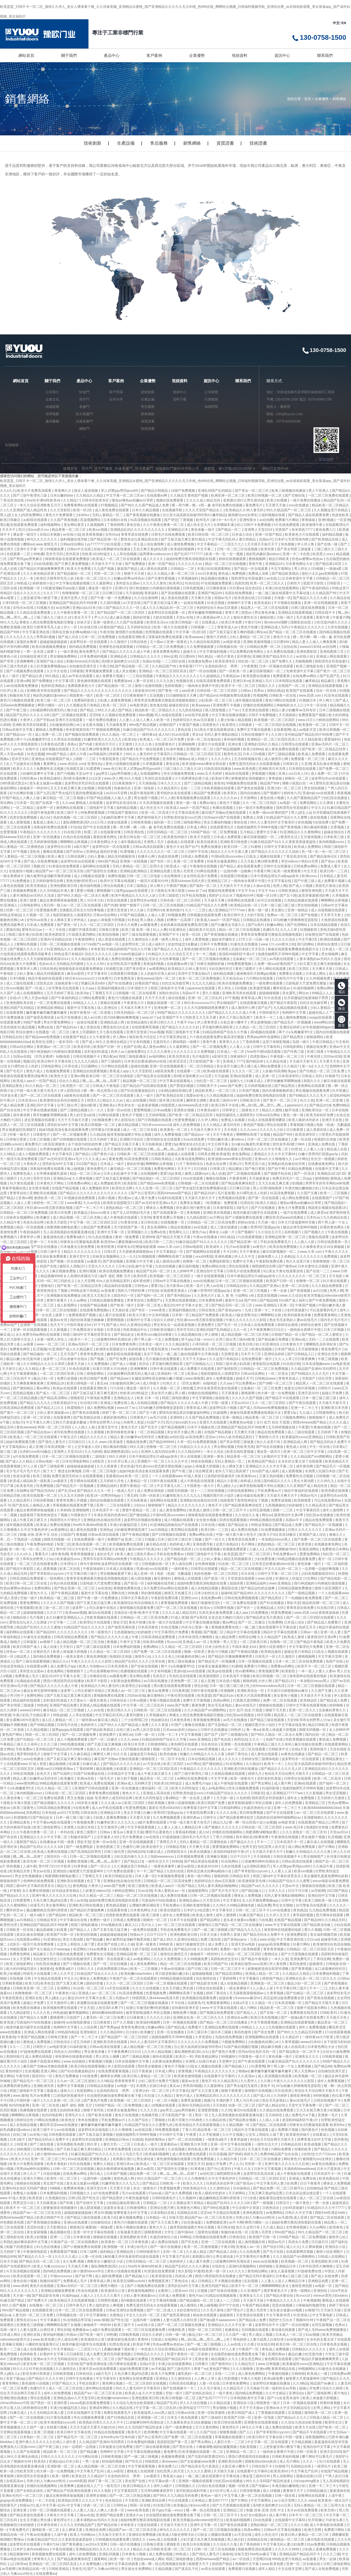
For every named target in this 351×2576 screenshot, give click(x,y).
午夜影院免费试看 (270, 1261)
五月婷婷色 (274, 2115)
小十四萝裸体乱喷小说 (192, 778)
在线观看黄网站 (336, 1744)
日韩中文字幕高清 (135, 1598)
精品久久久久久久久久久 (83, 1251)
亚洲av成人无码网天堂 (134, 1783)
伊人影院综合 (71, 1091)
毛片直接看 (305, 617)
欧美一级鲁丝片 (242, 1778)
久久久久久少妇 (272, 1130)
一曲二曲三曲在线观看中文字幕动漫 (283, 593)
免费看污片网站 (287, 520)
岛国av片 (266, 539)
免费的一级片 (100, 1920)
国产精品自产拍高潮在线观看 (145, 1086)
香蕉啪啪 (193, 1212)
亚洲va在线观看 (76, 2222)
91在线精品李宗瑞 (77, 2320)
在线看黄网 (282, 730)
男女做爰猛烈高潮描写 (19, 1130)
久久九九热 (165, 681)
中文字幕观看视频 (24, 1373)
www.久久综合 (291, 1295)
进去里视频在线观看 (40, 1120)
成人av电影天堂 (305, 730)
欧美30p (131, 739)
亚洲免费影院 (297, 1934)
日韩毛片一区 (265, 1656)
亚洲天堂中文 (80, 1256)
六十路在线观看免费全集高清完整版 (217, 1037)
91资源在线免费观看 (64, 866)
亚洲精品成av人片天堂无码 (200, 1900)
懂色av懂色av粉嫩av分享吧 (133, 500)
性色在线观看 (117, 900)
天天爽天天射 (201, 598)
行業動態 (211, 399)
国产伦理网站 (297, 925)
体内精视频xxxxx (332, 842)
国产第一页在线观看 (264, 1198)
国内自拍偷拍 (251, 793)
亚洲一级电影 (144, 788)
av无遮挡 (285, 2217)
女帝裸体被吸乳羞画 (55, 1149)
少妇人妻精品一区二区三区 (250, 637)
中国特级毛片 (269, 1012)
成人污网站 (249, 2008)
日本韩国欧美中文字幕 (247, 2398)
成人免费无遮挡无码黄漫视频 (109, 2354)
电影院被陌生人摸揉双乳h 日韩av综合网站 (85, 915)
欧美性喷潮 (106, 1247)
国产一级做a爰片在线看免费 (302, 2017)
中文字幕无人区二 (171, 1486)
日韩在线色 (139, 642)
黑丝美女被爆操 (149, 2066)
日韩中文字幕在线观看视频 (307, 1705)
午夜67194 (253, 622)
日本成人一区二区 (336, 949)
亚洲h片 (121, 588)
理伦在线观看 (114, 886)
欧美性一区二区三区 (62, 2178)
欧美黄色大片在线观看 (302, 534)
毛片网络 (248, 1544)
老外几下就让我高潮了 (236, 1017)
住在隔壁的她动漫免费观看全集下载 (114, 2095)
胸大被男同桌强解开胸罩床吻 (49, 876)
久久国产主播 (307, 1193)
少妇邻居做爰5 (296, 1310)
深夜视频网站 (316, 2437)
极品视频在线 (60, 2232)
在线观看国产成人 (59, 759)
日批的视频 (52, 2173)
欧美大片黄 (138, 1315)
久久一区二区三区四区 (260, 803)
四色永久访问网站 (68, 2052)
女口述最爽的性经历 (330, 1969)
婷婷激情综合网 (35, 2408)
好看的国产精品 (112, 627)
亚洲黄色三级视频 (30, 2325)
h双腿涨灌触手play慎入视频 (64, 588)
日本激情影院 (223, 1208)
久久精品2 (165, 2095)
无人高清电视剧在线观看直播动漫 (69, 1232)
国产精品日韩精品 (155, 490)
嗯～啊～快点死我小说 (100, 1091)
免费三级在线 (211, 1939)
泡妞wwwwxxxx (162, 1856)
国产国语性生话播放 (102, 871)
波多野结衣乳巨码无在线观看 (87, 783)
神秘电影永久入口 (290, 705)
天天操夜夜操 (259, 1178)
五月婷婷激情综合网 (48, 881)
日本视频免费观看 (191, 1856)
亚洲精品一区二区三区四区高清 (163, 671)
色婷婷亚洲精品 (53, 686)
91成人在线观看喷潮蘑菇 (267, 1120)
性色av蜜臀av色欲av (308, 559)
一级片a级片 (37, 1915)
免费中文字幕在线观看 (254, 730)
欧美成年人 (215, 1247)
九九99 (25, 1178)
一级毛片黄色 (224, 656)
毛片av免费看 (40, 2095)
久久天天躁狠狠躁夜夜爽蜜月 (206, 1008)
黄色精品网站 (258, 2271)
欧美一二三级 (10, 2349)
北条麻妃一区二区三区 (250, 959)
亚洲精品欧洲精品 (134, 871)
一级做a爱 (334, 569)
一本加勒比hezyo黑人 (275, 1539)
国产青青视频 (291, 827)
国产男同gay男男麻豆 (26, 559)
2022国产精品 (87, 1164)
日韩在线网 (76, 856)
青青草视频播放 (82, 1554)
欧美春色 (9, 2037)
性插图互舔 (75, 769)
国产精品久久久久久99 (46, 2378)
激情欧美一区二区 (48, 1198)
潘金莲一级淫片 (25, 534)
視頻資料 (179, 381)
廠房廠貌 (52, 421)
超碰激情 (316, 1964)
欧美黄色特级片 (176, 837)
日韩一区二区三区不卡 (229, 1510)
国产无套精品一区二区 (225, 1725)
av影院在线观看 (35, 520)
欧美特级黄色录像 (298, 1315)
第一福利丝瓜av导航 (281, 2388)
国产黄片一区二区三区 (333, 671)
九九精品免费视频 (323, 1910)
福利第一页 (163, 822)
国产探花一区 (215, 1578)
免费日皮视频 (67, 1378)
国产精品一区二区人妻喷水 (322, 1334)
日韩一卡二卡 (168, 1734)
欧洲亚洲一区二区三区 (228, 495)
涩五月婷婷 (82, 2042)
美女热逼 (127, 1466)
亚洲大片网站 (34, 2178)
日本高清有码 (289, 1076)
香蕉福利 (151, 593)
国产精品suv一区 (19, 734)
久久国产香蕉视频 (64, 520)
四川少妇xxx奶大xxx (34, 529)
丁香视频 (186, 520)
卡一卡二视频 (206, 954)
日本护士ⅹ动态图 (197, 1910)
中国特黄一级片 (28, 2100)
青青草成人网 (251, 998)
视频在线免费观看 (170, 500)
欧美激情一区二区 (313, 725)
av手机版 (158, 2369)
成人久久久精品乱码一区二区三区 (168, 608)
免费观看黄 (282, 676)
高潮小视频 (107, 1198)
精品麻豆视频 (271, 2047)
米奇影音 (97, 949)
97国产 (177, 1725)
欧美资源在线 (245, 598)
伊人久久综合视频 (194, 2403)
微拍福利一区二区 (155, 1788)
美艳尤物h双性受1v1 (82, 881)
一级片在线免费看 (294, 1212)
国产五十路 (288, 895)
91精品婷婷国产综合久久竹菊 (129, 949)
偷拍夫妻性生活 (245, 617)
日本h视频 (18, 978)
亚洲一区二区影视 (330, 1100)
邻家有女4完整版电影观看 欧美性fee (88, 1242)
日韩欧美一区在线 (283, 695)
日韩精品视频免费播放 (107, 1300)
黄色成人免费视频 (232, 573)
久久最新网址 (103, 583)
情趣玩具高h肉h (93, 983)
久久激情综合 (138, 939)
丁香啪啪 (158, 2120)
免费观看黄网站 (326, 1315)
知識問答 (211, 407)
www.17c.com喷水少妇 (278, 944)
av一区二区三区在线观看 (82, 905)
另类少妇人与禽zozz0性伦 (255, 2217)
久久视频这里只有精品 (331, 510)
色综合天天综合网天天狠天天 (287, 1773)
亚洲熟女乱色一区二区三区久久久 (311, 1978)
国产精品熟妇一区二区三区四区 (156, 1178)
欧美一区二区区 (108, 695)
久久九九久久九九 (20, 637)
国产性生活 (91, 2198)
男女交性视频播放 (29, 1876)
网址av (261, 632)
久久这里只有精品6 (224, 1359)
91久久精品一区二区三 (119, 734)
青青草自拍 (19, 1193)
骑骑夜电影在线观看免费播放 (67, 559)
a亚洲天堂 (220, 1056)
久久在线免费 (250, 2252)
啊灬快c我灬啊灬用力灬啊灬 (263, 1105)
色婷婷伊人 (89, 1725)
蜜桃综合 (271, 1954)
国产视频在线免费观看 (82, 734)
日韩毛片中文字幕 (290, 978)
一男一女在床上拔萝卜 (40, 651)
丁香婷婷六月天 (267, 1437)
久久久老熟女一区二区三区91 (305, 1832)
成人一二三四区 (228, 2300)
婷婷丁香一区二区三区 (119, 1412)
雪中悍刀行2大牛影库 (72, 1549)
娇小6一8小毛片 (224, 520)
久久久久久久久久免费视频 (194, 1051)
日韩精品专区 (240, 1876)
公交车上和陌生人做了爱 (76, 1944)
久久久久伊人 (221, 759)
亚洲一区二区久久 (303, 1710)
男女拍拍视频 (314, 788)
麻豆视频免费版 (64, 1271)
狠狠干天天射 (134, 573)
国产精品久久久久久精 (310, 598)
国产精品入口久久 (51, 1408)
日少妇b (132, 2032)
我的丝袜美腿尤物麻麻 (87, 1320)
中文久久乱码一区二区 (282, 1569)
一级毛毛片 (106, 1778)
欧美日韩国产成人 (27, 1647)
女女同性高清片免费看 (200, 876)
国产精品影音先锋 (204, 1983)
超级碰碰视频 (269, 993)
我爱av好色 (195, 1095)
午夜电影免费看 (99, 1398)
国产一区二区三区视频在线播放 (206, 959)
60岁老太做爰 (88, 1803)
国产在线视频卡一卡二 (180, 2388)
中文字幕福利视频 (213, 651)
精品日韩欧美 (279, 559)
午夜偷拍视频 (321, 1427)
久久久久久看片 (109, 2295)
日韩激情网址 (326, 1412)
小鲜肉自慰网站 (327, 720)
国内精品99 (255, 1061)
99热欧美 (166, 1944)
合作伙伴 (116, 399)
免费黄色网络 (164, 1169)
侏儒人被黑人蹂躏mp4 (192, 1173)
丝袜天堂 (84, 622)
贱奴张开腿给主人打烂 (229, 939)
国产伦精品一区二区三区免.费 (322, 1071)
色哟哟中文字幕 (294, 1012)
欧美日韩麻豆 (10, 520)
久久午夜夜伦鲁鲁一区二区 (164, 525)
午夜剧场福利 (30, 1232)
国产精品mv (208, 695)
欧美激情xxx (247, 1476)
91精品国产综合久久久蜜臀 (287, 817)
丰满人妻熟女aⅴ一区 (170, 1891)
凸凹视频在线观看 (137, 1749)
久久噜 (266, 2081)
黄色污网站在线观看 (281, 700)
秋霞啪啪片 (76, 1408)
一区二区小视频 (166, 2100)
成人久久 (293, 2247)
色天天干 (57, 1325)
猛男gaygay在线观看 (132, 890)
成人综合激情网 (152, 544)
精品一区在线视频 (30, 1227)
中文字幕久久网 (38, 1422)
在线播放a (47, 1842)
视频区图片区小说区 (219, 1495)
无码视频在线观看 (255, 2330)
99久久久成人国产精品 (115, 710)
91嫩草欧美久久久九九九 (103, 739)
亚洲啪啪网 (187, 744)
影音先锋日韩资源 (36, 2374)
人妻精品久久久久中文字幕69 (273, 1154)
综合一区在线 (326, 690)
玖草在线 (71, 1066)
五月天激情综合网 (117, 1149)
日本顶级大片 (138, 988)
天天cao (189, 1749)
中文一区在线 (317, 705)
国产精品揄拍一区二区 (74, 573)
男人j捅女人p (227, 1486)
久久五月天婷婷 (72, 1495)
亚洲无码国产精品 (215, 2286)
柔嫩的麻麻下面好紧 (120, 2349)
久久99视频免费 (318, 978)
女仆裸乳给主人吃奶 (23, 1066)
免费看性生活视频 (50, 769)
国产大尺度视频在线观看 (300, 1954)
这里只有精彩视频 (276, 1042)
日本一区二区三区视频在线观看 (239, 1281)
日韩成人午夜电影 (106, 1086)
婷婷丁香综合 (238, 1754)
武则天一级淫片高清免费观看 (32, 1944)
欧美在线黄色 (207, 842)
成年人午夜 (78, 754)
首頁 (307, 99)
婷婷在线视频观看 (233, 559)
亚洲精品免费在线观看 (222, 2027)
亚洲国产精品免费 (63, 1705)
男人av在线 (215, 1286)
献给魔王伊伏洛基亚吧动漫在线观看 (211, 1388)
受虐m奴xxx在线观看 (318, 793)
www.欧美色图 (245, 769)
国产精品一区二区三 (323, 1754)
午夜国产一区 (249, 2349)
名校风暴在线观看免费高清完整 (184, 925)
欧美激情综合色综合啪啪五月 (62, 1100)
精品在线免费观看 (271, 1432)
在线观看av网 (157, 495)
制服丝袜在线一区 (235, 2232)
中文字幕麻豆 (249, 1978)
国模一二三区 (86, 759)
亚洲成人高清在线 (157, 1793)
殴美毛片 (134, 2432)
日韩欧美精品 (289, 890)
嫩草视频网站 (79, 2013)
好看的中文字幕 (139, 1320)
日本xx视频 (138, 1700)
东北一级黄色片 (145, 2188)
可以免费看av (246, 1383)
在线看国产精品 (75, 1037)
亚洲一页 (286, 1305)
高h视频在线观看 (263, 1032)
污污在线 (117, 1388)
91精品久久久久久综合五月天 (171, 954)
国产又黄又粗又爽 (70, 1983)
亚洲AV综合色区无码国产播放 (25, 2188)
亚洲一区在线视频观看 (321, 603)
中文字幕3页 (65, 681)
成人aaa (242, 1612)
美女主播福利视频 (218, 822)
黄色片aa (199, 1232)
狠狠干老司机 (94, 2110)
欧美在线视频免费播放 (49, 647)
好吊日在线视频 (269, 900)
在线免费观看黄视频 (114, 2071)
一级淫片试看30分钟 (153, 881)
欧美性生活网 (42, 1042)
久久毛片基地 (213, 2310)
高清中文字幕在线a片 (194, 973)
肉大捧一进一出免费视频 (276, 1393)
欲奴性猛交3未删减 (183, 944)
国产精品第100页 (328, 564)
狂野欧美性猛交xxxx (189, 1793)
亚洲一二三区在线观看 (113, 1505)
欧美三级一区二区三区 (54, 700)
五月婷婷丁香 (328, 1432)
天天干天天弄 (155, 998)
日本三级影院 (169, 895)
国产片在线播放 (263, 1208)
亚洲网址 (64, 1988)
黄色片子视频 (230, 803)
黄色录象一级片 (203, 529)
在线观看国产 (322, 1198)
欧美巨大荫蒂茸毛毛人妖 (55, 578)
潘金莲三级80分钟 (223, 1100)
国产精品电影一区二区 (132, 666)
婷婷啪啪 (336, 1705)
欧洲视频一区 (30, 588)
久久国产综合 (138, 2120)
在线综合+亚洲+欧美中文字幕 (137, 1612)
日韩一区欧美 (150, 1495)
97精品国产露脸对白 (123, 812)
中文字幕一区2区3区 (191, 632)
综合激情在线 (206, 1978)
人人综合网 (89, 2027)
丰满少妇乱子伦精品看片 (31, 1715)
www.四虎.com (310, 695)
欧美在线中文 (153, 1847)
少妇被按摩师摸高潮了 (131, 1530)
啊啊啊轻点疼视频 (74, 842)
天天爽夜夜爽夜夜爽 (29, 1383)
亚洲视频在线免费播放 (64, 1295)
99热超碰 (60, 1715)
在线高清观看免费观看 (213, 681)
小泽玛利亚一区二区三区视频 (24, 603)
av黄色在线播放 (293, 1754)
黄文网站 (7, 1749)
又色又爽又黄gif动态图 (150, 549)
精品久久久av (113, 1100)
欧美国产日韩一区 (107, 1047)
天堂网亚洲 (230, 1354)
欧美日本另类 (135, 1744)
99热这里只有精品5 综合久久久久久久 (83, 954)
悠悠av (247, 612)
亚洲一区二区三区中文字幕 (304, 1451)
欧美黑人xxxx (323, 554)
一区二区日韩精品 (200, 1066)
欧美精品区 (309, 1700)
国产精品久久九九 (168, 949)
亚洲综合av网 (238, 2017)
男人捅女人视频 (152, 920)
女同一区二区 (173, 2252)
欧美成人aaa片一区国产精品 (188, 808)
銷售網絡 (339, 99)
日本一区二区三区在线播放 (268, 1139)
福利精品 (107, 2252)
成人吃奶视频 (228, 2378)
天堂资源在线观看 (256, 710)
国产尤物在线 (295, 495)
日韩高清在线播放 (218, 769)
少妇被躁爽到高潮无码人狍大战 (53, 710)
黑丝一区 (202, 2115)
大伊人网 (265, 1681)
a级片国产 (82, 847)
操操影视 (222, 1398)
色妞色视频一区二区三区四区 (75, 817)
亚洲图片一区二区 (151, 1461)
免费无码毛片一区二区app (292, 1178)
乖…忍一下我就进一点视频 (21, 1539)
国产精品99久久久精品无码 (325, 1920)
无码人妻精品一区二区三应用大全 (138, 866)
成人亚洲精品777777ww (227, 910)
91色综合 (192, 583)
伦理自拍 (247, 1203)
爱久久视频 (211, 993)
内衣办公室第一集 (195, 1627)
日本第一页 (24, 803)
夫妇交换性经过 (221, 969)
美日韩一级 (52, 905)
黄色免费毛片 (89, 651)
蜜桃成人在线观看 (90, 803)
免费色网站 (309, 803)
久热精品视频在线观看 (301, 900)
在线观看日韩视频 (234, 876)
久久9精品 (8, 1154)
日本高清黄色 (148, 1627)
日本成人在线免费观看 (257, 1325)
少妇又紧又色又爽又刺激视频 (319, 964)
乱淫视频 (40, 1349)
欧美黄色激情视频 (188, 2076)
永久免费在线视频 (280, 651)
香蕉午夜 (256, 564)
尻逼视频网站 (91, 520)
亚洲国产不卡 (169, 934)
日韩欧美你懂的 (162, 1330)
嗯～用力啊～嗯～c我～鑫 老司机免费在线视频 (208, 505)
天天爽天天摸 (244, 1432)
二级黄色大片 (249, 1110)
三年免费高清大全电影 (87, 1330)
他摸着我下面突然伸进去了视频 (44, 1291)
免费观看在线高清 (304, 2013)
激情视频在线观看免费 (137, 1608)
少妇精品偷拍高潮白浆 (175, 1091)
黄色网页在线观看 (185, 1744)
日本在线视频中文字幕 (132, 2061)
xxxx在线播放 (299, 505)
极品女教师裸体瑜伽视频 (59, 900)
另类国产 (282, 529)
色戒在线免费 (168, 856)
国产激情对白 (222, 2364)
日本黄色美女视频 (334, 2344)
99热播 (38, 554)
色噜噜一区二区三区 (162, 1447)
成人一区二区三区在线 (140, 1130)
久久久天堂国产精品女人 (204, 510)
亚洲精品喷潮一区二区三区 (286, 1237)
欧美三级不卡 (67, 812)
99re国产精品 (57, 754)
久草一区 (184, 1442)
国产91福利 (62, 1773)
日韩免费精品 (44, 2149)
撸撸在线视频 (53, 851)
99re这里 (170, 656)
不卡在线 (178, 2003)
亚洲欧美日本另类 (272, 769)
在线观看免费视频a (95, 1310)
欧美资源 (305, 1544)
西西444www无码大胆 (188, 881)
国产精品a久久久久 (15, 1895)
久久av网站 (79, 1300)
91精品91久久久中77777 (326, 2208)
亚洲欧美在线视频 (43, 1193)
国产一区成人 (36, 988)
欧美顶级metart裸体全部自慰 (204, 764)
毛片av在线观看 (238, 1247)
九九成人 (306, 1412)
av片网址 (302, 1159)
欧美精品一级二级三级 (57, 1598)
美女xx (197, 734)
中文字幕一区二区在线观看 (268, 2442)
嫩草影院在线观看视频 (124, 1354)
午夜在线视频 (338, 1232)
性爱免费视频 (185, 1120)
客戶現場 (116, 392)
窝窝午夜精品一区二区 (137, 1486)
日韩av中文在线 (79, 549)
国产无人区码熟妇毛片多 (132, 1212)
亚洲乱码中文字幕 (41, 1105)
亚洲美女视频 (184, 1110)
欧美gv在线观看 (65, 1388)
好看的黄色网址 (332, 1227)
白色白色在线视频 (77, 837)
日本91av (314, 1217)
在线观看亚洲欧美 (132, 637)
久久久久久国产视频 (247, 1398)
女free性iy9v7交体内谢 (118, 2437)
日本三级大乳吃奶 (14, 666)
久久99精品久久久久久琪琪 (44, 1364)
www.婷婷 (20, 2286)
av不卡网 (236, 2222)
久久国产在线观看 (130, 622)
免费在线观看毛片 (118, 2413)
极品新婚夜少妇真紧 (65, 1764)
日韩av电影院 (193, 1247)
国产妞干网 (277, 1169)
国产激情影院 (227, 1369)
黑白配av (110, 1056)
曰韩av (246, 690)
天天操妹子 (254, 2388)
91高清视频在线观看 (146, 520)
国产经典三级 (294, 1051)
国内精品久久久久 (277, 1481)
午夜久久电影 (251, 2378)
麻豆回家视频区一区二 (266, 671)
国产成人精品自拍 (272, 2105)
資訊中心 (211, 381)
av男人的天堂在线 (147, 1730)
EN (343, 23)
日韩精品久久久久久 (146, 656)
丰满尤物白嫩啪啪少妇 (302, 1188)
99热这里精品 (10, 915)
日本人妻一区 (145, 1876)
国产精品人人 (80, 1930)
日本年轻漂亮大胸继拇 (195, 1637)
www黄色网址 (26, 1783)
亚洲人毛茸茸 (184, 871)
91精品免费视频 (300, 1169)
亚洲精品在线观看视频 (295, 612)
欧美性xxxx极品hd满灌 (154, 1334)
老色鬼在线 (158, 705)
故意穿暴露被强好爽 (314, 895)
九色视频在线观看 (282, 2027)
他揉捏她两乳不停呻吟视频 (258, 827)
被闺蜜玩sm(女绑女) (244, 515)
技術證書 (258, 143)
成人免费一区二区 (49, 734)
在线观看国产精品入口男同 (319, 1822)
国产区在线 (190, 2242)
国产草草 (7, 661)
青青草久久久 (230, 1042)
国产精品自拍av (39, 1432)
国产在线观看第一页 (169, 1212)
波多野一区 (45, 808)
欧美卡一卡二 (266, 1017)
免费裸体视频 (74, 2188)
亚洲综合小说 (335, 2247)
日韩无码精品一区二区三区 (168, 832)
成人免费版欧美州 (108, 1183)
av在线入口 (275, 578)
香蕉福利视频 (154, 964)
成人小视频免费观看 (34, 1154)
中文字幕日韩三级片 (82, 1573)
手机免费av (25, 1749)
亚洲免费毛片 (301, 1959)
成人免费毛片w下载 (300, 2115)
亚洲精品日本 (178, 529)
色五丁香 (94, 1881)
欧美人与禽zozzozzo (49, 2266)
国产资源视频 (300, 1291)
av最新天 (94, 1261)
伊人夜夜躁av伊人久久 (214, 617)
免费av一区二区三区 (283, 915)
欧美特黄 (268, 549)
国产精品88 (268, 1300)
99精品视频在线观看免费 (296, 1559)
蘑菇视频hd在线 (130, 1242)
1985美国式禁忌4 (14, 783)
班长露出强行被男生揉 (193, 1208)
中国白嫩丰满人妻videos (226, 1139)
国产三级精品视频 (282, 754)
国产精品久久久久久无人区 (281, 1769)
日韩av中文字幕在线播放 (172, 1281)
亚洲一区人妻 (331, 1632)
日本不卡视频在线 (201, 1427)
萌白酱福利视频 (315, 827)
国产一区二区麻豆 (252, 1622)
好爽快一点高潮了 (181, 920)
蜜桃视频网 (258, 559)
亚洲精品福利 (107, 1486)
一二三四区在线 (173, 661)
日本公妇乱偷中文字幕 (120, 1173)
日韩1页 (110, 1251)
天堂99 (145, 1217)
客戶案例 (116, 381)
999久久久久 (40, 1271)
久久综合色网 (207, 1949)
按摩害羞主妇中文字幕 (200, 1808)
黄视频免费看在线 (127, 1588)
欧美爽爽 (151, 2432)
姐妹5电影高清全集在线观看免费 (64, 1130)
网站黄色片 (292, 2159)
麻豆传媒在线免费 (250, 1495)
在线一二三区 (191, 788)
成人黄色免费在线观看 (112, 510)
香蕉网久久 (63, 490)
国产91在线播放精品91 (138, 1091)
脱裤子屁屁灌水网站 (312, 2008)
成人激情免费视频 (181, 544)
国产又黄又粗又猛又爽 (160, 603)
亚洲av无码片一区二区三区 (89, 1344)
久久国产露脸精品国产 (304, 798)
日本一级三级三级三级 (278, 905)
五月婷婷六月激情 (331, 1798)
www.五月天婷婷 (210, 773)
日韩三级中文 (51, 1251)
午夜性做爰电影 (137, 2198)
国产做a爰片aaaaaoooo (218, 2320)
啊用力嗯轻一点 (257, 2222)
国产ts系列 (256, 925)
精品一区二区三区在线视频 (226, 564)
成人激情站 (189, 2305)
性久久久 (20, 2369)
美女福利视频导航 (324, 1934)
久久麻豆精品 (80, 1754)
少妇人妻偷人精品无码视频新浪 (111, 856)
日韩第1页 (291, 764)
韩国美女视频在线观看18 (327, 1208)
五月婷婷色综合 (139, 627)
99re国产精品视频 (143, 725)
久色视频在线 (56, 2198)
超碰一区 (13, 1559)
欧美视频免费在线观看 (126, 1544)
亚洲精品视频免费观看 (58, 2291)
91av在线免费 (194, 1139)
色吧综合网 (246, 1637)
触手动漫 (292, 1110)
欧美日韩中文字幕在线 (54, 1061)
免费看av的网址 (283, 1666)
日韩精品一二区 (182, 569)
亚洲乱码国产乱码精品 (215, 490)
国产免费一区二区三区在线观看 (318, 1539)
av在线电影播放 (78, 2022)
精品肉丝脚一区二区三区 (321, 1603)
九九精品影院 (197, 1217)
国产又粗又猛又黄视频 (113, 1178)
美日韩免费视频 (251, 1812)
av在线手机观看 (197, 715)
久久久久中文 (178, 1461)
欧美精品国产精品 (262, 1461)
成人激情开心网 (276, 759)
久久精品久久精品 (90, 495)
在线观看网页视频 (146, 1027)
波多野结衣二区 (134, 944)
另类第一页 (253, 2164)
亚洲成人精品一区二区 (262, 1973)
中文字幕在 (180, 2091)
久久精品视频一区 (236, 2125)
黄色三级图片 (246, 969)
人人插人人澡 (269, 2120)
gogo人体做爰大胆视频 (108, 920)
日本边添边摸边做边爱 (303, 2193)
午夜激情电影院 (35, 2252)
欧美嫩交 (43, 1217)
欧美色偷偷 (169, 1754)
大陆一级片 (285, 617)
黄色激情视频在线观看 (94, 681)
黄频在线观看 (111, 1003)
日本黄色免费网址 (236, 2383)
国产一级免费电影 (80, 1847)
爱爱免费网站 (310, 1554)
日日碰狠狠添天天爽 (181, 695)
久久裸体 (327, 803)
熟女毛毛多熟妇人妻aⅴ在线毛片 (294, 1320)
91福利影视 (271, 1788)
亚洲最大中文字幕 (140, 1261)
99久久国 (136, 1447)
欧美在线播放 (200, 1852)
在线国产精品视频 (66, 1188)
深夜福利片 (239, 1056)
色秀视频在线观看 (159, 632)
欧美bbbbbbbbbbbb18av (322, 1808)
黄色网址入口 (179, 1232)
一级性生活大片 (157, 1861)
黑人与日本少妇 (92, 900)
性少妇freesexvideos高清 (265, 1686)
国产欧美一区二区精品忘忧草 (324, 749)
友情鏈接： (13, 445)
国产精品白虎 (32, 676)
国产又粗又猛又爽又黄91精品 (183, 539)
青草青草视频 (274, 1949)
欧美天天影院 (201, 837)
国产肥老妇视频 (182, 1086)
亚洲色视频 (223, 1256)
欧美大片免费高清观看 (34, 490)
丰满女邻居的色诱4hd (110, 1515)
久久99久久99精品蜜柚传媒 (234, 1905)
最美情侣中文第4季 (289, 1515)
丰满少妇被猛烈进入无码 (129, 1525)
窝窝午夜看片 (57, 1300)
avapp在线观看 (321, 1017)
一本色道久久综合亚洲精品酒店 (161, 2349)
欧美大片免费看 (79, 569)
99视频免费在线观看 (235, 695)
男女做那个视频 (146, 798)
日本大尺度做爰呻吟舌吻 (297, 1222)
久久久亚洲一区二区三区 (154, 1188)
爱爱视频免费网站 (226, 1847)
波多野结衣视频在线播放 (143, 1520)
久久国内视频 (110, 603)
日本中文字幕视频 (268, 2169)
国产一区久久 (215, 1539)
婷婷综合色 (25, 2120)
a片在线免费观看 (26, 1456)
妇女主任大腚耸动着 (150, 2149)
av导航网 (318, 1891)
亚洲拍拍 (141, 1149)
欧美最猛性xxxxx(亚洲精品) (303, 1437)
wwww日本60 (310, 647)
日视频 (150, 1539)
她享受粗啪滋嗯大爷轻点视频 (129, 1134)
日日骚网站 (90, 1066)
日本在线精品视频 (324, 925)
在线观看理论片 (337, 525)
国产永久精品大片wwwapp (50, 1949)
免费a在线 (46, 1027)
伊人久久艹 (32, 2173)
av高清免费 (194, 1437)
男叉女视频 (76, 1798)
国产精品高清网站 (54, 1398)
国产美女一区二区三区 (252, 490)
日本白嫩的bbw (62, 495)
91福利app (70, 2295)
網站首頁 (21, 381)
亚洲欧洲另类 (44, 2086)
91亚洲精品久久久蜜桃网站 (301, 832)
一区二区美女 (278, 1373)
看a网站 (171, 1798)
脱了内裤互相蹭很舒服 (207, 964)
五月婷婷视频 (156, 1115)
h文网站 (312, 1578)
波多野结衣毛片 (339, 1993)
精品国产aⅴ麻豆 (323, 2383)
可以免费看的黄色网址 (246, 651)
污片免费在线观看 (120, 1871)
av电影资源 (232, 642)
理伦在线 (200, 1686)
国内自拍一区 (316, 1734)
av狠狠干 (47, 1642)
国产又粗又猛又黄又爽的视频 (232, 632)
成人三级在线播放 (224, 1227)
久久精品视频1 (38, 1730)
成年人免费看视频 (168, 1134)
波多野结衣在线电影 (94, 2130)
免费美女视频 (190, 1203)
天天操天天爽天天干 (136, 1008)
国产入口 (246, 2432)
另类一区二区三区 (108, 573)
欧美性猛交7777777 (195, 2408)
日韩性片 (294, 583)
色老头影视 (22, 1476)
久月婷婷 (280, 2095)
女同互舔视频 (260, 1510)
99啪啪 (55, 2188)
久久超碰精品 (210, 676)
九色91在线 (175, 1871)
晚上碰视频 (76, 1169)
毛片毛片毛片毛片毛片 (23, 1471)
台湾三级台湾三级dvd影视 (77, 1105)
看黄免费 (115, 1159)
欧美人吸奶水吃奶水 (304, 1120)
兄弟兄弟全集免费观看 (50, 1256)
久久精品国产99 (324, 593)
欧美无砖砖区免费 (320, 1115)
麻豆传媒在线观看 (337, 1081)
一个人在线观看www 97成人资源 (177, 1476)
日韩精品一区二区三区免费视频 (160, 647)
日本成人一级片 (112, 1164)
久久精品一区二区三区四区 (256, 1027)
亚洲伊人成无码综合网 (158, 1451)
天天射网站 (249, 798)
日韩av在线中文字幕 (18, 730)
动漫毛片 (37, 1905)
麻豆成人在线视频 (321, 1842)
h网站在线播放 (48, 2120)
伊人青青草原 (207, 1022)
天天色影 (231, 1130)
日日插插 (264, 598)
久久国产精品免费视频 (202, 1417)
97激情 (198, 2271)
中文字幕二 (206, 549)
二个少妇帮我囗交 (135, 1720)
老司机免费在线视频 (69, 1432)
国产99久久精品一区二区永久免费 (83, 895)
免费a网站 (151, 1647)
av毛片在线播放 (69, 1017)
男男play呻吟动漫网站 (264, 1037)
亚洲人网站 (49, 2071)
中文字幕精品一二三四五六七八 (221, 544)
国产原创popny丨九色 (235, 1310)
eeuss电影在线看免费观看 (90, 2403)
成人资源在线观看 (175, 598)
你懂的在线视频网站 (259, 705)
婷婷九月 (255, 1773)
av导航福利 (98, 754)
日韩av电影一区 (47, 1461)
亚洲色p (37, 759)
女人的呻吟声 (183, 1271)
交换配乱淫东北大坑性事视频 (82, 910)
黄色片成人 (35, 1071)
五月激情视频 (311, 837)
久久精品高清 (316, 1505)
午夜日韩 (106, 666)
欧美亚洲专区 (225, 661)
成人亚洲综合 (107, 1008)
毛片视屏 (36, 1617)
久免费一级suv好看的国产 (269, 812)
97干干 (99, 1325)
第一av (307, 1066)
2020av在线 (332, 1056)
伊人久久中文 (245, 1256)
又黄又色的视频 (271, 1476)
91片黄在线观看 (22, 1183)
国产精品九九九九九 (35, 1403)
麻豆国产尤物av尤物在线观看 (224, 812)
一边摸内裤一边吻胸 (236, 871)
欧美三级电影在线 (310, 666)
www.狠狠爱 (194, 1378)
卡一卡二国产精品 (150, 1871)
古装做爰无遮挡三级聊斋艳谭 (139, 2232)
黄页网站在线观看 (185, 1530)
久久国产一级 (236, 2334)
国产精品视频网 (228, 749)
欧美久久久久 (23, 769)
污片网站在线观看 (260, 978)
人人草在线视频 (125, 554)
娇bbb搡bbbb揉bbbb (108, 2013)
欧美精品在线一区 (244, 905)
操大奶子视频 (127, 1778)
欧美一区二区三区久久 (94, 578)
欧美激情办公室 (113, 2291)
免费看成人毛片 (27, 1676)
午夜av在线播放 (205, 1237)
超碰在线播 (139, 1066)
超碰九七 (237, 1081)
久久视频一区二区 (37, 915)
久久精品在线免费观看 (33, 612)
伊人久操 (137, 910)
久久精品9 (97, 1134)
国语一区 (7, 1656)
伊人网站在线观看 (273, 969)
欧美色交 (47, 1983)
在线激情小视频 (21, 871)
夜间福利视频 (234, 739)
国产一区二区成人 (160, 2310)
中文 (336, 23)
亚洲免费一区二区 (168, 1008)
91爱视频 (127, 851)
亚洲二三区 (134, 1539)
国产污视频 (65, 773)
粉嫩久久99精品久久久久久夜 (202, 1754)
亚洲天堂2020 (309, 1393)
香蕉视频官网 (269, 1671)
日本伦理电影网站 (76, 1461)
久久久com (249, 1130)
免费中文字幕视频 (197, 1700)
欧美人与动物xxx (92, 1666)
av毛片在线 (159, 1417)
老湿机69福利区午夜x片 (237, 954)
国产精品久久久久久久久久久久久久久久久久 (98, 690)
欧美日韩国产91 (216, 1964)
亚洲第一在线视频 (134, 861)
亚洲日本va (241, 681)
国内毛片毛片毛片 (334, 1320)
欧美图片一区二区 (76, 1086)
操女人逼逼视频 (86, 490)
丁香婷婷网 (116, 525)
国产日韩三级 (198, 1969)
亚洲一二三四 (60, 2237)
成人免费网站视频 (101, 1408)
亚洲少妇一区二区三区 (284, 788)
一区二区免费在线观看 (53, 1003)
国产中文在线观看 (97, 827)
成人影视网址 (67, 1305)
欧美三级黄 (41, 1476)
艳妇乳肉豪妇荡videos (263, 554)
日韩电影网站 (293, 1047)
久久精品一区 (262, 2003)
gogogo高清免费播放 (274, 1944)
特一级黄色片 (101, 1632)
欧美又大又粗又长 (97, 1295)
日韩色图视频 (193, 588)
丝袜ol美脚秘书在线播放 (112, 549)
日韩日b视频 (120, 1949)
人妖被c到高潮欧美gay (279, 1071)
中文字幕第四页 (308, 1510)
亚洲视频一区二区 (151, 2417)
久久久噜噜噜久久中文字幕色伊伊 (210, 2178)
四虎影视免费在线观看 (123, 1915)
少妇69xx (82, 515)
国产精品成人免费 (288, 1525)
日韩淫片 (283, 2203)
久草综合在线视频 (68, 739)
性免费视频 (45, 1486)
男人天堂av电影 (12, 754)
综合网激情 (173, 876)
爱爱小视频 (86, 890)
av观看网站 (157, 969)
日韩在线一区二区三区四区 (218, 690)
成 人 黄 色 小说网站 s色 (236, 1295)
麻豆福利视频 (189, 1266)
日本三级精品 (137, 886)
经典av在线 (186, 2413)
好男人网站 (322, 2408)
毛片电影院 (201, 1056)
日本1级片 (18, 2139)
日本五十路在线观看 (183, 2417)
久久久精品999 (189, 1451)
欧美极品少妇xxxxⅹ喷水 (92, 1212)
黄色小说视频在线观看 (123, 764)
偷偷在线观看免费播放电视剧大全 (294, 949)
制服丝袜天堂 (20, 695)
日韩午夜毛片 (76, 2305)
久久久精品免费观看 (327, 1286)
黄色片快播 (250, 627)
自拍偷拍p (314, 2188)
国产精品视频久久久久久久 (54, 1803)
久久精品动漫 (276, 1061)
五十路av (157, 642)
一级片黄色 (68, 651)
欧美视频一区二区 (308, 2076)
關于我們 (52, 381)
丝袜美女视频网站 (20, 1217)
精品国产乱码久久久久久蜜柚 (39, 1627)
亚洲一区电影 (264, 2417)
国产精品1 (83, 1154)
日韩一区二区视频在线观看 (61, 944)
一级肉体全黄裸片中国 (202, 686)
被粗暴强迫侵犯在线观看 (278, 2198)
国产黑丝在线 (183, 2447)
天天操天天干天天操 (107, 564)
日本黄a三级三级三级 (292, 2276)
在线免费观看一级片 (257, 1359)
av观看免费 (149, 925)
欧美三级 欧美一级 (136, 930)
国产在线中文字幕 (90, 2203)
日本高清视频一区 (58, 1447)
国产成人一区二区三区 (53, 1393)
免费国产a (154, 1300)
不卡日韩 (230, 1251)
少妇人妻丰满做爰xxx (53, 1412)
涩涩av (211, 1437)
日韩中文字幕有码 (267, 1047)
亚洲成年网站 (100, 2408)
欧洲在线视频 (330, 939)
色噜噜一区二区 (195, 1261)
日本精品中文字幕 (121, 1773)
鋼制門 (84, 429)
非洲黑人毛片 (154, 842)
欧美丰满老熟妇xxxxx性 (58, 2422)
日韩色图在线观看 (63, 2134)
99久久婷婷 (117, 1456)
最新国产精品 (127, 569)
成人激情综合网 (168, 1261)
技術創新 (92, 143)
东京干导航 (153, 1354)
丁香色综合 (180, 2281)
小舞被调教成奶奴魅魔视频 (217, 2447)
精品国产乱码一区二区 (153, 1271)
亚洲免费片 (206, 1325)
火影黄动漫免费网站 (190, 1159)
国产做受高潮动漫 (41, 1017)
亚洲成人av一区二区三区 (126, 1691)
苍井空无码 (55, 554)
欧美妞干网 (221, 778)
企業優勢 (322, 99)
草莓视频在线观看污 (230, 2437)
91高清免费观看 (136, 1159)
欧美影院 (131, 1183)
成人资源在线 (90, 1027)
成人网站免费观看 (268, 1066)
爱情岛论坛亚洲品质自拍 (139, 539)
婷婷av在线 (247, 1222)
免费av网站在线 (329, 988)
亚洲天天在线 (332, 1120)
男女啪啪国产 (227, 1003)
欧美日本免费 (232, 622)
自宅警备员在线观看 (64, 988)
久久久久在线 (227, 1812)
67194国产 (91, 944)
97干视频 (20, 851)
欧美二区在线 (70, 1569)
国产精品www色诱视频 (43, 1037)
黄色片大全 (282, 637)
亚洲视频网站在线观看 (262, 2037)
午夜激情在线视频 (204, 866)
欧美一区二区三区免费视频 (200, 978)
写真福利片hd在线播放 (159, 1900)
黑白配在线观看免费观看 (19, 525)
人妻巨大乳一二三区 (116, 2144)
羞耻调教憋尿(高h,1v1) (80, 822)
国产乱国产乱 (330, 676)
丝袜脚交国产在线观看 (322, 934)
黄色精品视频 (116, 1905)
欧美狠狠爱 (303, 1500)
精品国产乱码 (167, 2403)
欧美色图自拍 (329, 2178)
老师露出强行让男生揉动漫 (244, 500)
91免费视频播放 (273, 1530)
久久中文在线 (57, 671)
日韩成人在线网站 (332, 2256)
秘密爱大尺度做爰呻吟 (86, 1871)
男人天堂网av (305, 2071)
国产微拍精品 (23, 1388)
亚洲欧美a (107, 1105)
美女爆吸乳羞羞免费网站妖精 (326, 1876)
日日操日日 (77, 1442)
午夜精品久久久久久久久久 (176, 676)
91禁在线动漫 (120, 2344)
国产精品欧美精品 (286, 573)
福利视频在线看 (273, 515)
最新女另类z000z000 (165, 1808)
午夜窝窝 (250, 666)
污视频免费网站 (294, 1417)
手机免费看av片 (270, 1491)
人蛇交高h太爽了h (110, 2008)
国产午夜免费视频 (323, 1300)
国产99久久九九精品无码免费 (300, 2032)
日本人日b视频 (254, 754)
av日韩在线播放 (156, 1681)
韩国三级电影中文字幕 (167, 988)
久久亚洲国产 (251, 2291)
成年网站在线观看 (99, 2388)
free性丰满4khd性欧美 (188, 1349)
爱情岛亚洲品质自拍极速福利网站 (185, 1412)
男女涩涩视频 (336, 1793)
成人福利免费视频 (109, 2276)
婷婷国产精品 (273, 1978)
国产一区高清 (304, 1173)
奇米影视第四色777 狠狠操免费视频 (93, 730)
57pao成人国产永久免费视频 (170, 2193)
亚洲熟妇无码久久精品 (261, 744)
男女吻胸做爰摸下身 (116, 1573)
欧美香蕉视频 (93, 534)
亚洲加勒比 (89, 2032)
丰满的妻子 (225, 2100)
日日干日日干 (241, 1856)
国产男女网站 (261, 1783)
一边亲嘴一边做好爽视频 (320, 1569)
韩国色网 (105, 788)
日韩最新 (76, 671)
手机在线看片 (89, 2383)
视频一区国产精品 (167, 1749)
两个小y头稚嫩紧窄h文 (34, 739)
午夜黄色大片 (134, 1003)
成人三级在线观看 (20, 983)
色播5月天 (270, 930)
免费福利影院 (84, 700)
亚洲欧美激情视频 (257, 642)
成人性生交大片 (199, 525)
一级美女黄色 (73, 1656)
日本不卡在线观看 (184, 1920)
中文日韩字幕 (218, 1144)
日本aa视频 (162, 1110)
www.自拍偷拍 (75, 2061)
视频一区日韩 (267, 895)
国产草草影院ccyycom (47, 1573)
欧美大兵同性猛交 (185, 1788)
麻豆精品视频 (128, 1125)
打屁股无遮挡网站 (82, 934)
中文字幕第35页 (278, 2315)
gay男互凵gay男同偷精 (114, 773)
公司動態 (211, 392)
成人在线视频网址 (147, 773)
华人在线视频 (191, 1456)
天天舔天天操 (253, 2300)
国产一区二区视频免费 (210, 1047)
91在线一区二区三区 (234, 1564)
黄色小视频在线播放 (131, 2227)
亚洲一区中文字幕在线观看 (231, 2144)
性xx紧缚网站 (246, 1671)
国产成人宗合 (68, 637)
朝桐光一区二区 (297, 778)
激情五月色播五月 (178, 1593)
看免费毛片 (254, 505)
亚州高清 (73, 554)
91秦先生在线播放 (244, 944)
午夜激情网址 (85, 939)
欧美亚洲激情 (55, 1144)
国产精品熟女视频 (243, 2120)
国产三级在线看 (42, 2144)
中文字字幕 (311, 954)
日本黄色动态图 (52, 744)
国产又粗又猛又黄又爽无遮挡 (95, 1393)
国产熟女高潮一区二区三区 (75, 1588)
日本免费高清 (124, 978)
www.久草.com (311, 1251)
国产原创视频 (113, 1261)
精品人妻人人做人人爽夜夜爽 (314, 642)
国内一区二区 (166, 978)
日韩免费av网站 (306, 866)
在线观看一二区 (19, 554)
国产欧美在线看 (100, 2115)
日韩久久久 (86, 1969)
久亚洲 (306, 764)
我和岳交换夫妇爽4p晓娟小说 (75, 632)
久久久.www (97, 1442)
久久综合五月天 (270, 1232)
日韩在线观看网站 (241, 1491)
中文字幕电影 (323, 2315)
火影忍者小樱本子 (234, 1022)
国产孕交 (171, 520)
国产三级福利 (111, 1061)
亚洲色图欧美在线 (20, 1003)
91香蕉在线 (129, 1222)
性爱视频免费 (47, 910)
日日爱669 (281, 642)
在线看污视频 (57, 2427)
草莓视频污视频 (264, 773)
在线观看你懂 (111, 832)
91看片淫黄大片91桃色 (110, 1369)
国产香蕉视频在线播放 (143, 515)
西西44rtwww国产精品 (174, 1193)
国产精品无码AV (43, 1491)
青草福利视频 (303, 1915)
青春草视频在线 (14, 1188)
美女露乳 (289, 993)
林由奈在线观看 (237, 773)
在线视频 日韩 (21, 1978)
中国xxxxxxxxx (61, 2276)
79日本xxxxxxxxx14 (156, 1125)
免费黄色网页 (20, 1349)
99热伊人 (238, 1730)
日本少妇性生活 (206, 1593)
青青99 (143, 2339)
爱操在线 (13, 930)
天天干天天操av (194, 1359)
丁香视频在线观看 (272, 2413)
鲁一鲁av (253, 1730)
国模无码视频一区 (181, 1491)
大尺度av (77, 1700)
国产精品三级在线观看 (267, 1720)
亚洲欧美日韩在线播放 (241, 1769)
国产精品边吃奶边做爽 (258, 1588)
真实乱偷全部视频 (327, 764)
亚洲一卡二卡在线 (297, 554)
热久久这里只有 (298, 1261)
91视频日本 (308, 700)
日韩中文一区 (339, 725)
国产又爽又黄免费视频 (71, 564)
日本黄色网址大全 (299, 564)
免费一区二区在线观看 (280, 1700)
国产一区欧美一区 (233, 671)
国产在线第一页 (47, 803)
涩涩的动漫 (36, 2227)
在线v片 (16, 998)
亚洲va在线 (86, 1778)
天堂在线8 (8, 1027)
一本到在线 (66, 1832)
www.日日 (306, 720)
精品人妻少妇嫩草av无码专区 (294, 710)
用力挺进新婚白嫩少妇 (172, 1973)
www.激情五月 (47, 544)
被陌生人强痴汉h (72, 1266)
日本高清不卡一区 (106, 1510)
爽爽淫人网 (102, 1754)
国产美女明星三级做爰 (294, 549)
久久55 (226, 2110)
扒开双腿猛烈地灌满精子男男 (306, 998)
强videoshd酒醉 (276, 622)
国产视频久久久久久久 (27, 949)
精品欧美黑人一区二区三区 (216, 1091)
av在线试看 (144, 2130)
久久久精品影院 (177, 1344)
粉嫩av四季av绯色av (130, 578)
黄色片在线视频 (127, 2115)
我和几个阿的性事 (131, 1291)
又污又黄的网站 (207, 2427)
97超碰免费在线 (309, 2271)
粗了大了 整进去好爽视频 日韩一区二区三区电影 (80, 1471)
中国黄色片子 (81, 1515)
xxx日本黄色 (207, 573)
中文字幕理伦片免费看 (171, 1632)
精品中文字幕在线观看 (244, 1632)
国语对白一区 (124, 1295)
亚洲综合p (95, 764)
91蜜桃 (256, 847)
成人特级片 (200, 759)
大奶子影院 (256, 915)
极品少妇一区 (44, 1378)
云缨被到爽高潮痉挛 (145, 1905)
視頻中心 (179, 392)
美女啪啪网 (330, 954)
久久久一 (256, 1739)
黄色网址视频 (113, 2383)
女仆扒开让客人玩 (121, 1461)
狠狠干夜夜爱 (232, 2091)
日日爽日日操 (113, 593)
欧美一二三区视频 (334, 1193)
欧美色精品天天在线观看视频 (198, 2125)
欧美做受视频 (260, 988)
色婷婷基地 (137, 1349)
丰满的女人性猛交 (289, 1578)
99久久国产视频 (14, 2305)
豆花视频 (156, 695)
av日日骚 (320, 1291)
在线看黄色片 (165, 744)
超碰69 (226, 1593)
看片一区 (325, 1559)
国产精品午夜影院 (284, 1003)
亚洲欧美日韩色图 (234, 842)
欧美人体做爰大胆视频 (70, 1652)
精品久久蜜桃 (272, 1110)
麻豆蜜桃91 (163, 1578)
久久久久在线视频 (146, 1988)
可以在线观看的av (328, 1500)
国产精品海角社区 (324, 856)
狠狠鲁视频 (229, 2432)
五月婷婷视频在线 (248, 759)
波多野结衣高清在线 (121, 803)
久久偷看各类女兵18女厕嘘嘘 (322, 1247)
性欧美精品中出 (135, 1330)
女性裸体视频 (205, 1564)
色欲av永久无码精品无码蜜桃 (62, 964)
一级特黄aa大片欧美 (318, 2037)
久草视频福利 (188, 578)
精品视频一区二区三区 (140, 1081)
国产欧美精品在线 (325, 539)
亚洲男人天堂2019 (258, 529)
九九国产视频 (104, 569)
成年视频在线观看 (249, 700)
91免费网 (275, 1622)
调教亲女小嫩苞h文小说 (105, 2261)
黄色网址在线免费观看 (136, 2378)
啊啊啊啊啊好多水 (276, 2286)
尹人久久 (101, 617)
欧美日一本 (184, 2056)
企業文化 (52, 399)
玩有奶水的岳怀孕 (220, 2183)
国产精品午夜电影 (310, 1642)
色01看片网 (340, 2095)
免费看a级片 (76, 1237)
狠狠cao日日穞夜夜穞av (55, 1769)
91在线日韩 (89, 627)
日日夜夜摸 (295, 1130)
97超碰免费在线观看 (36, 2052)
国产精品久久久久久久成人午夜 (126, 651)
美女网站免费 (140, 1676)
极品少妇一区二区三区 (304, 1983)
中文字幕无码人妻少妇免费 (277, 2183)
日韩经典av (29, 778)
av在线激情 (295, 2339)
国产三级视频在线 (235, 1734)
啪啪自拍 (20, 1617)
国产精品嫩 (95, 1939)
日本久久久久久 (169, 783)
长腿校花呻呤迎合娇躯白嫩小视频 (157, 1378)
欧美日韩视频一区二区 (265, 495)
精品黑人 (23, 1656)
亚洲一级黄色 (104, 622)
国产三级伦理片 (179, 2369)
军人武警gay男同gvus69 (120, 490)
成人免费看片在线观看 (197, 1369)
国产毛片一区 (228, 1325)
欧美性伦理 (9, 1925)
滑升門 (84, 399)
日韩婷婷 (298, 2374)
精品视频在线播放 (215, 578)
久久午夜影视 (100, 1037)
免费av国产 (9, 1325)
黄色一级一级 (186, 803)
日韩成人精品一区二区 (326, 2417)
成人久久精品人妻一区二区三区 (171, 573)
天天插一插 (267, 1222)
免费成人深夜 (259, 573)
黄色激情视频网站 (141, 2291)
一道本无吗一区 (67, 1042)
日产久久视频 (123, 2022)
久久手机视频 (209, 2134)
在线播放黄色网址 (322, 1164)
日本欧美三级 (334, 837)
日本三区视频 (40, 1139)
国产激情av (287, 1266)
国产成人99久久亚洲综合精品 (104, 1042)
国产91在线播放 (120, 983)
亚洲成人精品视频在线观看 (100, 1705)
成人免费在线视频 (174, 1895)
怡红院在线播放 (335, 798)
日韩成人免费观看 (195, 856)
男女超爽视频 (261, 1022)
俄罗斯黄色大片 (275, 2291)
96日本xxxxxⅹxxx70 (199, 1003)
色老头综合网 (216, 1164)
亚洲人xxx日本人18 (293, 773)
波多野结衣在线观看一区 (167, 612)
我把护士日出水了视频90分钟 (231, 895)
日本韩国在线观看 (289, 681)
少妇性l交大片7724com (319, 2154)
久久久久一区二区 (246, 1071)
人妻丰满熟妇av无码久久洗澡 (32, 895)
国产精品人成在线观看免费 (309, 515)
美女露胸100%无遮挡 (23, 1720)
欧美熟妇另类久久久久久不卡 (101, 2422)
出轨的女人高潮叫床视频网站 (234, 2266)
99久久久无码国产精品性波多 (140, 2427)
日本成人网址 (197, 827)
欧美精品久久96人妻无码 (244, 510)
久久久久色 (144, 744)
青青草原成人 (289, 1378)
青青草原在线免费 (135, 534)
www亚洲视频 (208, 1749)
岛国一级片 (301, 1042)
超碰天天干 (244, 1378)
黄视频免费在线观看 (109, 1695)
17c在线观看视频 (249, 1237)
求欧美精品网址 (207, 2056)
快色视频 (288, 544)
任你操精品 (242, 2188)
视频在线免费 (317, 1047)
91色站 (132, 920)
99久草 (92, 2144)
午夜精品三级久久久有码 (19, 1744)
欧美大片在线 (306, 2427)
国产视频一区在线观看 (67, 1261)
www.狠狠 (101, 2320)
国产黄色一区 (169, 690)
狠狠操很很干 (10, 1881)
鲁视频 (81, 1534)
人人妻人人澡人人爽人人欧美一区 (145, 720)
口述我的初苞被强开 (220, 1476)
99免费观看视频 (93, 812)
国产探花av (245, 2183)
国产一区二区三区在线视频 (177, 1608)
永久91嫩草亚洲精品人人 (65, 1617)
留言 (341, 1021)
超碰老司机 (330, 1939)
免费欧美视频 (10, 627)
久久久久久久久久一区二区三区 (161, 851)
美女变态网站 (252, 2359)
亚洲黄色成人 (100, 2159)
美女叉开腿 (133, 1812)
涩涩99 (94, 715)
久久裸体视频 (83, 1178)
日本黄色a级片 (208, 1110)
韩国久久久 (267, 686)
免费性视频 (116, 876)
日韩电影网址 (31, 905)
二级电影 (99, 1456)
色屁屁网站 (86, 2091)
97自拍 (75, 827)
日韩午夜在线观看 (164, 1369)
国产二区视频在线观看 (69, 715)
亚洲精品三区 (218, 881)
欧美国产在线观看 (300, 690)
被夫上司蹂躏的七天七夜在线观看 (98, 1032)
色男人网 (280, 886)
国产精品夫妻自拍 (280, 2295)
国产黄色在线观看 (251, 788)
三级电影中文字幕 (100, 808)
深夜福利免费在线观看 (165, 637)
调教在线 (118, 1593)
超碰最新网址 (198, 1891)
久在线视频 (177, 2149)
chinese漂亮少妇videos (331, 2295)
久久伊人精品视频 (158, 2052)
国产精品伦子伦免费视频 (141, 759)
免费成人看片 (331, 866)
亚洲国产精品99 (210, 593)
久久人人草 (289, 930)
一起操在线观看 (192, 603)
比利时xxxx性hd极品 (36, 1451)
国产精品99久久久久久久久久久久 (259, 1593)
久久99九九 (326, 1481)
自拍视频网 (149, 1173)
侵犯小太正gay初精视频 (320, 573)
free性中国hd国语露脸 (264, 1051)
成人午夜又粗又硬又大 (30, 1520)
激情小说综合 (27, 1149)
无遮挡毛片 (162, 1042)
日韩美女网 (205, 1154)
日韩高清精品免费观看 (17, 1408)
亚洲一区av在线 (119, 1110)
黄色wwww (145, 978)
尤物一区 (131, 544)
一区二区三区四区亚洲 (57, 1373)
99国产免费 (32, 1022)
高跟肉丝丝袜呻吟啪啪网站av (279, 1817)
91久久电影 (133, 778)
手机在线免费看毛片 (276, 1242)
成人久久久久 (153, 559)
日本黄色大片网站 (51, 1183)
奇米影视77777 (191, 666)
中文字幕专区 (97, 973)
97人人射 (167, 798)
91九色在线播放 (100, 1237)
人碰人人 (256, 1549)
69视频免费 (56, 549)
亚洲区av (126, 1734)
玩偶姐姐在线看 (28, 1681)
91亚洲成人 (9, 905)
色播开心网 (147, 856)
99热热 (42, 1705)
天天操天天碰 (258, 2149)
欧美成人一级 (177, 866)
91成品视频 (26, 1027)
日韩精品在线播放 (257, 920)
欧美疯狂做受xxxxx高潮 (249, 1964)
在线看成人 (211, 622)
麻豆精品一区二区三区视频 (64, 798)
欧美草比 (176, 583)
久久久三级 (49, 1744)
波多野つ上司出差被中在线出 (65, 1359)
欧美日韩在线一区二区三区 (209, 534)
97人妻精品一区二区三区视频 (23, 856)
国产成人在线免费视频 (41, 861)
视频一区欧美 (194, 1652)
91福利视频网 (304, 988)
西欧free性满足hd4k (330, 2213)
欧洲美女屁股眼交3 (118, 1203)
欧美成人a (132, 2393)
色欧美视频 (156, 1803)
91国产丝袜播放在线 (89, 1773)
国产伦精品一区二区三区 (35, 1739)
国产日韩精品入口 (301, 1354)
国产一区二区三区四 (255, 1554)
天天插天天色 (337, 2017)
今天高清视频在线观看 (156, 803)
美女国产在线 (107, 1944)
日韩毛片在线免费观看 (168, 534)
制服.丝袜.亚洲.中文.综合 (39, 1534)
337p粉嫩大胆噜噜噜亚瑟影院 (296, 920)
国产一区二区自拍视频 (110, 1964)
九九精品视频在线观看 (290, 1008)
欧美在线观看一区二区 (40, 1495)
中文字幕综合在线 (74, 1920)
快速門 (84, 392)
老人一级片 (11, 676)
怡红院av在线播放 (320, 1515)
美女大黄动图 (304, 1481)
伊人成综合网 (182, 1564)
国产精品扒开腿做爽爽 (87, 1910)
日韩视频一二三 (203, 627)
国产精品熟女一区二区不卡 (300, 2052)
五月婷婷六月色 (112, 1481)
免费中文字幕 (243, 1261)
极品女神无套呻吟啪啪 (300, 1227)
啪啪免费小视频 (185, 2013)
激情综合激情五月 (174, 1954)
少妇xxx (139, 1505)
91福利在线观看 (170, 1198)
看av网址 (43, 1388)
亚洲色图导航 (203, 1544)
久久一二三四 (195, 910)
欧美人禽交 (57, 856)
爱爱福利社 (333, 739)
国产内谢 (86, 744)
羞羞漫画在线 (54, 1237)
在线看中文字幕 (327, 1169)
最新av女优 (59, 1320)
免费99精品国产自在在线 (279, 2154)
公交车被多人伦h (87, 1447)
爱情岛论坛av (32, 930)
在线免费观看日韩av (113, 1969)
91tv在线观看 (193, 1178)
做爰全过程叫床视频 (300, 1388)
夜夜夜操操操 (329, 1612)
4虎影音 (99, 1461)
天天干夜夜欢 (223, 1134)
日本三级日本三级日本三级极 (180, 1539)
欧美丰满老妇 (57, 2164)
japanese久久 (297, 1105)
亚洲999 (148, 1237)
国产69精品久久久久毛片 (308, 1095)
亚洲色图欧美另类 (134, 2237)
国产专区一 (140, 1310)
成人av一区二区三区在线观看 (243, 1749)
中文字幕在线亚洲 (185, 812)
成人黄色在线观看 (154, 569)
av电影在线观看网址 (204, 2349)
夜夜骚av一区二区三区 (54, 1047)
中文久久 (318, 808)
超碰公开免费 (332, 1393)
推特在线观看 (163, 2056)
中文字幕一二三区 (63, 1622)
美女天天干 (83, 617)
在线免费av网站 (305, 676)
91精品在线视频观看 (221, 2295)
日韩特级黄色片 (164, 2198)
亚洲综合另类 (328, 1354)
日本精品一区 (156, 2217)
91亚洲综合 (178, 930)
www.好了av (196, 890)
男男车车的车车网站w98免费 (327, 1183)
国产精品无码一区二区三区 (232, 1305)
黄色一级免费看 (127, 1237)
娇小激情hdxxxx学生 (53, 2154)
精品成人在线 (337, 1149)
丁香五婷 (130, 1495)
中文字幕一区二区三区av (125, 495)
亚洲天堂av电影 (243, 1944)
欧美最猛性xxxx (69, 1559)
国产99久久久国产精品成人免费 (145, 505)
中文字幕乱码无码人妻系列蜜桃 (119, 1715)
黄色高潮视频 (97, 1656)
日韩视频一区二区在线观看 (136, 993)
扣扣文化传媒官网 (176, 983)
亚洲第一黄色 (214, 1456)
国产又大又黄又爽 (205, 2091)
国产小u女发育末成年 (284, 2398)
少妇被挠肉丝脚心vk (65, 725)
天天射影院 (39, 1261)
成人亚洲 (35, 1447)
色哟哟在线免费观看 (39, 1881)
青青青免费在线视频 (104, 1793)
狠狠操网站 (315, 1037)
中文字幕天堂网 (330, 1656)
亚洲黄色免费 (123, 749)
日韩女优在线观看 (210, 1988)
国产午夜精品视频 (136, 1534)
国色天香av (145, 1554)
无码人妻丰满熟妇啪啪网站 (218, 1886)
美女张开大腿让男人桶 (234, 1066)
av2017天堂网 (67, 1812)
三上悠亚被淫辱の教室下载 (37, 598)
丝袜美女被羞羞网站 (222, 861)
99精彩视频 (19, 1949)
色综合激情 (25, 1032)
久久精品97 (291, 2037)
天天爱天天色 (330, 1061)
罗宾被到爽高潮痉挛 (218, 1027)
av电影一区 (289, 803)
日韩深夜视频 (43, 1500)
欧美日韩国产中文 (51, 2217)
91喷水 (296, 1149)
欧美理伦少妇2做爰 (137, 1686)
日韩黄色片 (42, 1134)
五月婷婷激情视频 (44, 842)
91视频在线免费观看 (80, 1198)
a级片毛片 (104, 2374)
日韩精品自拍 (12, 1037)
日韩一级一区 (145, 1734)
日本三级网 (89, 2252)
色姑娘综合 (159, 1720)
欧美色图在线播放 (257, 676)
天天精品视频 (301, 2442)
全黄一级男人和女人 (167, 939)
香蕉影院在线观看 (267, 1364)
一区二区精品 (23, 808)
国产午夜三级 (17, 710)
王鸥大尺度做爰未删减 (70, 1422)
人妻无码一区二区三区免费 (104, 2017)
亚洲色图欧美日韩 (64, 886)
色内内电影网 (19, 2105)
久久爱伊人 (249, 2081)
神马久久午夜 (252, 2427)
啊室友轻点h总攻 (116, 1027)
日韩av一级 (309, 1632)
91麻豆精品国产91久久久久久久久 (149, 730)
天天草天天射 (331, 915)
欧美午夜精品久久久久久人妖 (134, 895)
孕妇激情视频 (151, 1593)
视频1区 (40, 866)
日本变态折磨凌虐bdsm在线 (145, 1061)
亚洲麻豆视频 (217, 1856)
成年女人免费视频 (301, 1798)
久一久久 (97, 1110)
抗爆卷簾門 (84, 421)
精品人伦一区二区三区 (98, 2359)
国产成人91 (262, 2095)
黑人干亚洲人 (319, 490)
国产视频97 (272, 793)
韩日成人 (97, 2173)
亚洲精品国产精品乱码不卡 (172, 2359)
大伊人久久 (277, 1891)
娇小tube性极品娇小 (130, 954)
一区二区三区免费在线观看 (329, 495)
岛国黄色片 (196, 2003)
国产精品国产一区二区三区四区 (121, 612)
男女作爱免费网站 (57, 1022)
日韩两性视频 (224, 1608)
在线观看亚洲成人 (174, 1291)
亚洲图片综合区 (132, 1139)
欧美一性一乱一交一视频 (224, 554)
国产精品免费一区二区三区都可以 (279, 2188)
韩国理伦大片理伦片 (66, 1520)
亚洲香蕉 (169, 759)
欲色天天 (44, 1773)
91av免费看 (98, 1949)
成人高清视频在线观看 (275, 2076)
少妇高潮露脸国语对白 (318, 1573)
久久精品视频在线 (220, 1095)
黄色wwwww (26, 1427)
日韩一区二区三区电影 (144, 876)
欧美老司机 (83, 1047)
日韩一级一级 (176, 2334)
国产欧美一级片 (122, 1305)
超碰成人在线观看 (181, 842)
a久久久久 (237, 2271)
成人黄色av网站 (154, 1047)
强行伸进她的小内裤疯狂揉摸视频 (155, 588)
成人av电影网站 (214, 1788)
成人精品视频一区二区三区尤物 (77, 1217)
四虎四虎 (241, 583)
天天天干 (9, 529)
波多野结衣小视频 (223, 1408)
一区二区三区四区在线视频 (276, 725)
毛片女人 (148, 1925)
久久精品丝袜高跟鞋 (205, 642)
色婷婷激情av (155, 2139)
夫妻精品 (116, 2315)
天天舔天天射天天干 (200, 1198)
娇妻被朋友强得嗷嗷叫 (248, 778)
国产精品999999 (162, 1442)
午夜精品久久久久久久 (308, 627)
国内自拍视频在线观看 (333, 1032)
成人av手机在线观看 (78, 676)
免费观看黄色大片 (82, 686)
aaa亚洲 (188, 690)
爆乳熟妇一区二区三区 (195, 2374)
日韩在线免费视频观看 (241, 1598)
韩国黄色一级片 (81, 695)
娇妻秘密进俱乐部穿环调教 (269, 1969)
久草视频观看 (153, 764)
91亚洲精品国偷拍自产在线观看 (174, 1525)
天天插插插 (134, 593)
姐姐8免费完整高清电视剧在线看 (191, 559)
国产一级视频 (263, 2203)
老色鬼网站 (240, 1154)
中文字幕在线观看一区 (177, 2432)
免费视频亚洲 (216, 2222)
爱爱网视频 (143, 1110)
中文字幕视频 (191, 1734)
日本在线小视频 (213, 1525)
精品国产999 (10, 632)
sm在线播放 (282, 1910)
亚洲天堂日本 (97, 2188)
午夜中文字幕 (130, 1642)
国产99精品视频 (42, 1725)
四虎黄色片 (211, 725)
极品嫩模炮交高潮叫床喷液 (47, 1910)
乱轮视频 (32, 2071)
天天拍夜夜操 (152, 1144)
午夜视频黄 (24, 1608)
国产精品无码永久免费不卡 (330, 1442)
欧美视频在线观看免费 (199, 1998)
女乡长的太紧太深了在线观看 (300, 1461)
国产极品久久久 (242, 1842)
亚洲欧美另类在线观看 (44, 690)
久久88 (277, 734)
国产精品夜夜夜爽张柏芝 (243, 1505)
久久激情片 (119, 642)
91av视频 (156, 1032)
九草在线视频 (338, 627)
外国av (72, 2334)
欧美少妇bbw (253, 749)
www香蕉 (74, 1203)
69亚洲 (22, 2144)
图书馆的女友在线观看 (174, 793)
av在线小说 (71, 534)
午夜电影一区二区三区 (287, 1056)
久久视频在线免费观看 (119, 715)
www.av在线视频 (266, 2261)
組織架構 (52, 407)
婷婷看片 (116, 754)
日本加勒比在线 (115, 520)
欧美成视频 (313, 2144)
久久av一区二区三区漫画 (76, 2081)
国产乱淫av (66, 1491)
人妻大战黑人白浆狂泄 (180, 2320)
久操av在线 (262, 886)
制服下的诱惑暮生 (20, 2247)
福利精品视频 (332, 534)
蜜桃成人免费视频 (50, 730)
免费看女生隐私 (291, 973)
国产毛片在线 (273, 2252)
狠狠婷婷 (249, 1681)
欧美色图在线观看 (335, 1491)
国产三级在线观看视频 (139, 934)
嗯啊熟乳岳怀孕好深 (321, 1344)
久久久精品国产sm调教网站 (311, 1456)
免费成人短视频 (233, 1120)
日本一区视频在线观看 (276, 666)
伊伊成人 (80, 920)
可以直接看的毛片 (324, 1310)
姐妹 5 (92, 1798)
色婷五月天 (308, 1627)
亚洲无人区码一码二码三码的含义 (49, 1281)
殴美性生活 (232, 754)
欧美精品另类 (20, 1871)
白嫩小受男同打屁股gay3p (318, 1154)
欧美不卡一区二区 (245, 2286)
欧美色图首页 (56, 934)
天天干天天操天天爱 (73, 1120)
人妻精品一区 (137, 1481)
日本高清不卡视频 (237, 1676)
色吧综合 (240, 1739)
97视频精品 (109, 505)
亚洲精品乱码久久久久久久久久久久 (138, 529)
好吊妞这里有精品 (66, 1891)
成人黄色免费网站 (173, 1510)
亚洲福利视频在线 (111, 988)
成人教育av (319, 1212)
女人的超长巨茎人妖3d (158, 973)
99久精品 (205, 656)
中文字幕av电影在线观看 (52, 1822)
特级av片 (137, 1934)
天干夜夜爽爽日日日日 (267, 1330)
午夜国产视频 (189, 725)
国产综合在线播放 (44, 1247)
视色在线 (241, 822)
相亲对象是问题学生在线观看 (255, 1212)
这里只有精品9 (227, 1544)
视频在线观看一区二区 (164, 1003)
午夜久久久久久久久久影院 (246, 1320)
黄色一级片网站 (199, 1876)
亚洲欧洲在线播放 (14, 2398)
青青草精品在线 (283, 2369)
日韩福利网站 (231, 1808)
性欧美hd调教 (154, 1642)
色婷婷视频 (174, 686)
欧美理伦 (229, 725)
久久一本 (27, 578)
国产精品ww (120, 1378)
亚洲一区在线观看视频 (30, 1330)
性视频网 (260, 695)
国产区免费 (118, 1359)
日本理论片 (69, 1564)
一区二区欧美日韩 (254, 1642)
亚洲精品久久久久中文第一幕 (230, 2325)
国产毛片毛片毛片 (225, 1891)
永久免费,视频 (74, 2261)
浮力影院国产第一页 (205, 1061)
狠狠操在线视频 (271, 1705)
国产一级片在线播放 (166, 2247)
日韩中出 (210, 1817)
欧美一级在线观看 (150, 749)
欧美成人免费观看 (312, 754)
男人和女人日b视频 (309, 569)
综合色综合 (254, 588)
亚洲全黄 (235, 744)
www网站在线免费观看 (331, 1022)
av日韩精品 (160, 1530)
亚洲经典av (192, 1817)
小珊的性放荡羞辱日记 (42, 2344)
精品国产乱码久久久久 (132, 1661)
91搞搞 (137, 2139)
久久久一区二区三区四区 (125, 1983)
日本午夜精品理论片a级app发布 (275, 876)
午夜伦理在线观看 (181, 1695)
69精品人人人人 (324, 993)
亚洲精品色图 (160, 871)
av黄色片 (260, 1247)
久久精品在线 (340, 598)
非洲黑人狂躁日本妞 (234, 949)
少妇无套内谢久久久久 (331, 622)
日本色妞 (48, 1812)
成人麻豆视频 (120, 617)
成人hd (164, 734)
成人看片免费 (145, 1198)
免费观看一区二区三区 (308, 759)
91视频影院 (309, 930)
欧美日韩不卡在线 (225, 1105)
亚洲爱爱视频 (208, 2110)
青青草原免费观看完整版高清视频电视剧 (165, 700)
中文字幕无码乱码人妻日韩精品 (232, 539)
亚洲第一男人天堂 (224, 1642)
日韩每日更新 (109, 930)
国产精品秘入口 (253, 1891)
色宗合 (144, 1364)
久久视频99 (188, 2198)
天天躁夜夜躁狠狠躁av (136, 1251)
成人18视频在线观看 (90, 876)
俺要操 (162, 1437)
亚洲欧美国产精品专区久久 (273, 656)
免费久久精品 (104, 2164)
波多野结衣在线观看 (87, 2139)
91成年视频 (175, 749)
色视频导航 (150, 2115)
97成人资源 (179, 1617)
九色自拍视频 (165, 1266)
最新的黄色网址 (105, 837)
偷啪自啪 (267, 617)
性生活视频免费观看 (179, 773)
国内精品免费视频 (83, 647)
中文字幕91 (231, 1900)
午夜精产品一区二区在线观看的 (133, 1978)
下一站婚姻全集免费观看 (303, 1598)
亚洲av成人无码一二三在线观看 (315, 1339)
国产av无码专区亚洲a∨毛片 (61, 1159)
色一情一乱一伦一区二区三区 (324, 851)
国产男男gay (109, 2027)
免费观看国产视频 (312, 715)
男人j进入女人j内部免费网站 (21, 515)
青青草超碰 (239, 2139)
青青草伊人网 (27, 969)
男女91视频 (103, 2213)
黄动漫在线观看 (283, 2330)
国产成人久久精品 (19, 1461)
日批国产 (67, 1534)
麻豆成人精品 (108, 1720)
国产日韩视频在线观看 (155, 1120)
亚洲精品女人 (124, 1398)
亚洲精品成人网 (112, 1022)
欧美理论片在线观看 (95, 1622)
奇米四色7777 (303, 529)
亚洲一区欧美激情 (211, 2413)
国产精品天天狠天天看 (122, 1144)
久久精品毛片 (245, 2364)
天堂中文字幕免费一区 (305, 2105)
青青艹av (201, 2369)
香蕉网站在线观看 (312, 1086)
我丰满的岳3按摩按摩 (252, 1837)
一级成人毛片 (124, 1491)
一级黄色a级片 (216, 2139)
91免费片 (105, 978)
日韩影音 (334, 583)
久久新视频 (59, 1330)
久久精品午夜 (10, 1222)
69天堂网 (264, 1715)
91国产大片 (155, 1422)
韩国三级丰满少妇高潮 (25, 934)
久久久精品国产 (269, 1637)
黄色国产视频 (198, 495)
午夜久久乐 (243, 2169)
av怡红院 (176, 1437)
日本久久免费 (127, 925)
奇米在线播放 (88, 2120)
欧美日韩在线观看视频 (88, 2066)
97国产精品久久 (64, 2383)
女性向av (112, 534)
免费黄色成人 (23, 1173)
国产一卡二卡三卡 (90, 1208)
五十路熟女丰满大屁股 (168, 890)
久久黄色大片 (204, 1295)
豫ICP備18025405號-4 (236, 468)
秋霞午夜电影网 (142, 793)
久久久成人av (96, 1159)
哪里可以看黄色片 (159, 1832)
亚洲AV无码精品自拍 (56, 939)
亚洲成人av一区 (195, 1642)
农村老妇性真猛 (96, 1051)
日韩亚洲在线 (134, 832)
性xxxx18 (174, 1642)
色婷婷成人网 (180, 1544)
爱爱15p (171, 1144)
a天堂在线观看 (118, 1988)
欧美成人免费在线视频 (115, 959)
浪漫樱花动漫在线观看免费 (97, 2003)
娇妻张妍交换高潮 (121, 2339)
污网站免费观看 (93, 998)
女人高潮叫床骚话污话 (80, 1276)
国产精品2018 (320, 1105)
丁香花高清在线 (12, 500)
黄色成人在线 (296, 1447)
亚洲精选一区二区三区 (267, 1983)
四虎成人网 (184, 2276)
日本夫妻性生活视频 (313, 1266)
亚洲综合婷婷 (290, 1027)
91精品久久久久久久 (196, 1447)
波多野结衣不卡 (267, 2325)
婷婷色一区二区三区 (49, 1203)
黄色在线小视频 (272, 798)
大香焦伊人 (31, 1164)
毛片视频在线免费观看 (163, 1359)
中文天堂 (310, 871)
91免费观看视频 (205, 1442)
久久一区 (240, 1330)
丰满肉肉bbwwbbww (299, 2169)
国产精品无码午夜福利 (256, 2276)
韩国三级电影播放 (133, 1056)
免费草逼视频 (281, 1500)
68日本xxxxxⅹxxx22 (80, 978)
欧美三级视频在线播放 (289, 490)
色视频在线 (185, 681)
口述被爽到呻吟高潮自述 (113, 1339)
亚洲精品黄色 (12, 1086)
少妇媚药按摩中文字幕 (37, 773)
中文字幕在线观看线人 (177, 1081)
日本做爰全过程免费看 (77, 1247)
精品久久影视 (227, 1481)
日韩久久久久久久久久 (305, 1530)
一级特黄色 (180, 1569)
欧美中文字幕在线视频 (117, 881)
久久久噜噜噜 (122, 2130)
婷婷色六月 (292, 793)
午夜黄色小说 (66, 1993)
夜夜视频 (344, 793)
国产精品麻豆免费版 (274, 1339)
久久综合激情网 (146, 598)
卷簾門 (84, 407)
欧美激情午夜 (312, 525)
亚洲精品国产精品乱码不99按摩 (73, 603)
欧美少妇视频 (277, 500)
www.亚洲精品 (266, 1305)
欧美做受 (223, 1154)
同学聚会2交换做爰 (106, 1130)
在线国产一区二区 (292, 686)
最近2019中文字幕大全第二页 (187, 1305)
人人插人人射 (263, 1988)
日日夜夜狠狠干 (135, 695)
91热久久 (169, 1383)
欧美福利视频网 (182, 549)
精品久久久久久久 (94, 1437)
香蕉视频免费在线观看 (193, 798)
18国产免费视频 (183, 490)
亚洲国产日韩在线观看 (91, 1788)
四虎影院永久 (177, 1852)
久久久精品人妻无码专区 (222, 1125)
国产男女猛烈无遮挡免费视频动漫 (78, 793)
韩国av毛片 (223, 598)
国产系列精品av (179, 1295)
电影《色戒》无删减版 (333, 1125)
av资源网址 (59, 1530)
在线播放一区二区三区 (52, 1032)
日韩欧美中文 (279, 1749)
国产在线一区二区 (274, 2013)
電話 (341, 988)
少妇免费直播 (265, 1559)
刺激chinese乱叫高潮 (82, 661)
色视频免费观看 (25, 890)
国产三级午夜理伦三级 (30, 495)
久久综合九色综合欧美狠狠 (134, 2403)
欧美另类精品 (37, 886)
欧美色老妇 (263, 603)
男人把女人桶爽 (108, 2056)
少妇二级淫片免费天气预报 (159, 2081)
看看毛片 (42, 1554)
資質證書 (225, 143)
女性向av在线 (24, 608)
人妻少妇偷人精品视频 (234, 720)
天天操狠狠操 (308, 1349)
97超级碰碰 (171, 1837)
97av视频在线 (112, 1925)
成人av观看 (25, 1344)
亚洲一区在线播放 (47, 837)
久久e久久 (8, 490)
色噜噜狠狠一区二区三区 (81, 593)
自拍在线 (290, 647)
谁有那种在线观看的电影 (308, 1676)
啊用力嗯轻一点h (51, 705)
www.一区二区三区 (51, 1344)
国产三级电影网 (52, 1466)
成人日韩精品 (202, 2281)
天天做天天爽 (214, 900)
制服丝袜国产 (81, 1837)
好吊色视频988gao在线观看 (324, 1027)
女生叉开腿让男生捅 (178, 1988)
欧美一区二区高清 (155, 812)
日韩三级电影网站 (188, 822)
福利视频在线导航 (74, 539)
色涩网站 (80, 1949)
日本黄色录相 (180, 1720)
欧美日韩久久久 (162, 1022)
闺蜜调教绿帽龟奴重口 (64, 1227)
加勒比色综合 (169, 993)
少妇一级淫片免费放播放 (254, 808)
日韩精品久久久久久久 (309, 2349)
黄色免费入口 (326, 529)
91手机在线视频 (194, 895)
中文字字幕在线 (279, 881)
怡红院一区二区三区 (254, 661)
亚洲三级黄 (29, 900)
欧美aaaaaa (195, 637)
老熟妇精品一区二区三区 (125, 1208)
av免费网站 (274, 2213)
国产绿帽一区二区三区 (276, 1383)
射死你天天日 (106, 744)
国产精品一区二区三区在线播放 (293, 632)
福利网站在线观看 (96, 866)
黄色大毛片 (130, 1427)
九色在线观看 (231, 1866)
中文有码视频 (140, 1042)
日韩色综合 (119, 1700)
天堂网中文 (227, 2061)
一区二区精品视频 (151, 1432)
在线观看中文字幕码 (220, 2076)
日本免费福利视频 (94, 656)
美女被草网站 (56, 1905)
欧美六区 (32, 1983)
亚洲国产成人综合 (50, 661)
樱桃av (28, 544)
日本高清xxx (28, 1100)
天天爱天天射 (140, 1817)
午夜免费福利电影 (41, 1544)
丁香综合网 (321, 1959)
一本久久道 (279, 1959)
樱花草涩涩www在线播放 (284, 1217)
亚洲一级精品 (298, 910)
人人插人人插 (304, 1242)
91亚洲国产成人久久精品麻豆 (71, 1349)
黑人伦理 (259, 1188)
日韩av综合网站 (72, 544)
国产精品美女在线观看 (154, 1076)
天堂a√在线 (185, 617)
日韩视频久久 (80, 2193)
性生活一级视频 (323, 1159)
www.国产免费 (231, 1086)
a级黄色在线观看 (77, 1095)
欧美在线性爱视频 (240, 1451)
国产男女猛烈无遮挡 (242, 2086)
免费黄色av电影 (241, 1422)
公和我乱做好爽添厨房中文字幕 (24, 2242)
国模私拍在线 (301, 622)
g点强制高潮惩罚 (257, 1866)
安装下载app (16, 2378)
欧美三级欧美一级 (318, 1900)
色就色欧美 (341, 515)
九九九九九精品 (204, 983)
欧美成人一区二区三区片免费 (162, 739)
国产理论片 (235, 2310)
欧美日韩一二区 (236, 847)
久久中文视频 (233, 2134)
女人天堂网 (85, 1281)
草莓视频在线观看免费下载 (74, 1505)
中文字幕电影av (14, 1447)
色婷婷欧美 (29, 2354)
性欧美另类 (245, 1447)
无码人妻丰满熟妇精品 (221, 734)
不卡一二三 (266, 1842)
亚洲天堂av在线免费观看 (98, 2369)
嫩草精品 (219, 515)
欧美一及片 (195, 1286)
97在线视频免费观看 (217, 583)
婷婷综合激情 (328, 944)
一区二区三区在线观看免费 (37, 1564)
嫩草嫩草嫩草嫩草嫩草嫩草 (47, 1012)
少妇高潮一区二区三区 (215, 700)
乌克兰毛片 (135, 2154)
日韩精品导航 (10, 1495)
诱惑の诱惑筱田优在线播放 (64, 1681)
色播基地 (232, 2330)
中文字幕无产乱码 (176, 2256)
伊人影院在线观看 (121, 2066)
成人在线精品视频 (144, 1403)
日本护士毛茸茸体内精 (292, 539)
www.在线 (265, 1578)
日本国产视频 (249, 1091)
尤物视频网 (304, 661)
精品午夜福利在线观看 (45, 978)
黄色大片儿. (39, 1593)
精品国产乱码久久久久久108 (28, 715)
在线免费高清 (161, 1949)
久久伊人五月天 (278, 1915)
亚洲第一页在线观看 (236, 1744)
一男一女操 (279, 1291)
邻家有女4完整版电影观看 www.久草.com (149, 1247)
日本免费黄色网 (210, 1300)
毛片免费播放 (133, 1837)
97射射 (15, 1891)
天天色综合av (233, 978)
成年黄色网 (22, 1115)
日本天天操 (209, 1934)
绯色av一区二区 (18, 1652)
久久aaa (88, 988)
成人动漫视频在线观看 (328, 910)
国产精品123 (285, 1681)
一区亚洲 (343, 520)
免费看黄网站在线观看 (81, 505)
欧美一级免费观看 (287, 871)
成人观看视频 (20, 822)
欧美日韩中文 (234, 915)
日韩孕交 (229, 1110)
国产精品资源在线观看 (201, 1861)
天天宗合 (258, 949)
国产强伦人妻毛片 (52, 1442)
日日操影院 (75, 2354)
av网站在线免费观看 (193, 1778)
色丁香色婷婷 (237, 2339)
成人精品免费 (225, 1637)
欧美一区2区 (83, 510)
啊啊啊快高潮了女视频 (253, 1134)
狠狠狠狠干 (318, 1417)
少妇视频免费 (101, 1120)
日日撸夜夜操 (216, 588)
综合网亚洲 (204, 1471)
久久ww (68, 803)
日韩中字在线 (198, 851)
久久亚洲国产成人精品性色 (27, 510)
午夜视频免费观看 (171, 1876)
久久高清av (247, 2076)
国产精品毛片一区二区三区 (34, 2081)
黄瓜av (102, 1383)
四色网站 (33, 1812)
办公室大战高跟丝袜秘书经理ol (187, 515)
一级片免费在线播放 (306, 500)
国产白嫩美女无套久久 (228, 925)
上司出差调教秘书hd (281, 1549)
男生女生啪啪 (283, 1905)
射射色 (219, 783)
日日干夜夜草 (311, 2183)
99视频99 (228, 2056)
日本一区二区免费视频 (98, 637)
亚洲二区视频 (44, 2432)
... (84, 436)
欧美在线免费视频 (283, 1247)
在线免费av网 (212, 1598)
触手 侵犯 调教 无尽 (116, 1276)
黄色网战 (79, 1886)
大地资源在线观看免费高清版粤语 (26, 954)
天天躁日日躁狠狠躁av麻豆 (288, 1691)
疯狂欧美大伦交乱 (203, 930)
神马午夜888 (89, 1564)
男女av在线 (42, 1871)
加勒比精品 (275, 690)
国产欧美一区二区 (332, 2427)
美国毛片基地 (326, 886)
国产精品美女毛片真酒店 (265, 1617)
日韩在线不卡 (325, 612)
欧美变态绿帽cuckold (129, 2281)
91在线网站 (234, 1764)
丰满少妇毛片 (137, 2247)
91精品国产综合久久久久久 (85, 1627)
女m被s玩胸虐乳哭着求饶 (251, 1144)
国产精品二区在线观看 (270, 2125)
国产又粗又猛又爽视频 (104, 1744)
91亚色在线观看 (336, 695)
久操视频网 (96, 525)
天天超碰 (221, 1076)
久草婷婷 (63, 1510)
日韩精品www (266, 1378)
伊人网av (120, 1037)
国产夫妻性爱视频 (161, 578)
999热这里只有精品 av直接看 (93, 1291)
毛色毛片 (7, 1554)
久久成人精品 (273, 2227)
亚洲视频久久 (138, 1232)
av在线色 (105, 1588)
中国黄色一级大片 (201, 1486)
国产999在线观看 (216, 2208)
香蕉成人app (119, 1071)
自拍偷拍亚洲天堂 (34, 656)
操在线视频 (319, 817)
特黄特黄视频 (330, 2403)
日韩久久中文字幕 (299, 2213)
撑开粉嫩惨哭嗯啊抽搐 (205, 612)
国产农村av (75, 851)
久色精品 (287, 1256)
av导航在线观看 (281, 959)
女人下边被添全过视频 (23, 764)
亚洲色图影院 (307, 651)
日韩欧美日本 (250, 1100)
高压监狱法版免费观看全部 (284, 1998)
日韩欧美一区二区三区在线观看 (141, 1154)
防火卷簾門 (84, 414)
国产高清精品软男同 (86, 1852)
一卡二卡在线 (56, 930)
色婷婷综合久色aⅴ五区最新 (217, 608)
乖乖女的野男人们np (105, 1422)
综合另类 (325, 1378)
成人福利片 (157, 944)
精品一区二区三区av (86, 1173)
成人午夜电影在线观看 (120, 1217)
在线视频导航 (172, 510)
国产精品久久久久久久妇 (181, 1027)
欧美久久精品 (267, 1203)
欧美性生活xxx (158, 622)
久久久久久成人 (67, 2256)
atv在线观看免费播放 (22, 686)
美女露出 (278, 910)
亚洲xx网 (23, 681)
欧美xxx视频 (98, 529)
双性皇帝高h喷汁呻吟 (289, 1144)
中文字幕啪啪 (203, 1398)
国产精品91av (67, 1027)
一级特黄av (147, 734)
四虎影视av (259, 1056)
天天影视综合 (57, 2227)
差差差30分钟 (145, 690)
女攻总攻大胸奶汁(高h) (226, 1617)
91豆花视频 (217, 2154)
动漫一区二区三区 (242, 2105)
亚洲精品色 (119, 656)
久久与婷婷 (93, 1451)
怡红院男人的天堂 (272, 1847)
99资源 (5, 1715)
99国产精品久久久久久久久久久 (181, 1012)
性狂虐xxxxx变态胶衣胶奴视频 (50, 1208)
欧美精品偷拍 (50, 778)
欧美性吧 (140, 1276)
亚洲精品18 (274, 564)
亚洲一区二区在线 (296, 1286)
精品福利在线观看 (118, 1286)
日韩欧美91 (329, 2013)
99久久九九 (9, 622)
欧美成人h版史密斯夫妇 (240, 1315)
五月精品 (247, 832)
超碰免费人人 (268, 1256)
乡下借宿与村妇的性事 (85, 1144)
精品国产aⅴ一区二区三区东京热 (60, 871)
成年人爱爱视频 (197, 939)
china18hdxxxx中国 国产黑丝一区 (26, 2403)
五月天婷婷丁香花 (61, 993)
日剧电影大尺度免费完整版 (306, 983)
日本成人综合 (242, 534)
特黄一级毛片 (20, 1134)
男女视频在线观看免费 (313, 1091)
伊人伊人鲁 (306, 544)
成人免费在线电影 (151, 1491)
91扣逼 (150, 2095)
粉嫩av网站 (276, 925)
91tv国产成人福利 (293, 1300)
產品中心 (84, 381)
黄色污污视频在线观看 (17, 700)
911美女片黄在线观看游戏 (214, 730)
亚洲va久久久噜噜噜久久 (273, 1159)
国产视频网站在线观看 (203, 1251)
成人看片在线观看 (112, 1315)
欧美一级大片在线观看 (171, 627)
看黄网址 (50, 764)
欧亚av (193, 1373)
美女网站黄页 (74, 525)
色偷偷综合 (123, 788)
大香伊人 (27, 720)
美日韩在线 (225, 2227)
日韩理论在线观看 (295, 744)
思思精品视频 (23, 1393)
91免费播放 (21, 881)
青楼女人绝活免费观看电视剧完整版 (47, 622)
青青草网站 (11, 2383)
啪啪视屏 (275, 1188)
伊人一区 (71, 627)
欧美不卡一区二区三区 (238, 686)
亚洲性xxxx (190, 1598)
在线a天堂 (300, 1749)
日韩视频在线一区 (230, 647)
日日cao (312, 1939)
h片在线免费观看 (286, 525)
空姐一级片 (29, 1598)
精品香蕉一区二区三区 (69, 529)
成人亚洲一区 (265, 1076)
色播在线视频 (223, 808)
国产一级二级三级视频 (211, 1930)
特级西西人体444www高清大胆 (185, 1105)
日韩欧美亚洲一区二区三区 (34, 1988)
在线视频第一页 (172, 1222)
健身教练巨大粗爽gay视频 (256, 973)
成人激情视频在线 (252, 2242)
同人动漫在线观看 (169, 715)
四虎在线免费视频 (24, 817)
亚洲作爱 (61, 2403)
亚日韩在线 (150, 1222)
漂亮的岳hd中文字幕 (63, 1125)
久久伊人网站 (208, 1120)
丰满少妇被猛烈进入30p (68, 2408)
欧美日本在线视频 (265, 2017)
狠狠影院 (77, 1398)
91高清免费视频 (282, 1193)
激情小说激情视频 (149, 686)
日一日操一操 (259, 939)
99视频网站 (307, 2369)
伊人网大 (326, 700)
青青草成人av (228, 627)
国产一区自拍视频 (203, 671)
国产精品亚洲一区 (104, 539)
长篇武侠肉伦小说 (258, 1808)
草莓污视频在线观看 (165, 1700)
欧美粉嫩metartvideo (137, 1973)
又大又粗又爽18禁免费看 (91, 749)
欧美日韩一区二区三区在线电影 (110, 1076)
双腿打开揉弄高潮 (82, 930)
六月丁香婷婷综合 (190, 1164)
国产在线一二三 (318, 1271)
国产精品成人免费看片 (324, 1622)
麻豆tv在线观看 (100, 1612)
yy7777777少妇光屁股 (104, 544)
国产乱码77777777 (189, 554)
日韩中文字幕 (292, 1900)
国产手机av (45, 720)
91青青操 (81, 1866)
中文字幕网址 (281, 569)
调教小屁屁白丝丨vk (298, 783)
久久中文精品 (276, 2393)
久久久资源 (160, 1725)
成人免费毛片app (63, 1666)
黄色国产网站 (12, 1734)
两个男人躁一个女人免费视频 (156, 1339)
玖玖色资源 (273, 998)
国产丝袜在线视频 (145, 1666)
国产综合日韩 (273, 2247)
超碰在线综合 (179, 705)
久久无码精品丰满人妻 (57, 890)
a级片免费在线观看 (152, 1822)
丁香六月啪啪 (223, 1837)
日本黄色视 (82, 2237)
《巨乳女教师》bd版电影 (51, 1056)
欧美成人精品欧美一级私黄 (30, 1481)
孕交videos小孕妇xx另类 (300, 861)
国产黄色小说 (104, 1154)
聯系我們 (243, 381)
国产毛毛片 (15, 1071)
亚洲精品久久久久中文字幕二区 (264, 1149)
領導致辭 (52, 414)
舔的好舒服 (142, 617)
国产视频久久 (315, 1232)
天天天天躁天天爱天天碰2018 (93, 2427)
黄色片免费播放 (67, 2076)
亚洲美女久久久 (307, 2056)
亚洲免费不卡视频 (227, 705)
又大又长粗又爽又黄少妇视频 (73, 788)
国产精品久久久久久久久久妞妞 (275, 851)
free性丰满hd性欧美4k (44, 500)
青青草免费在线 (92, 1354)
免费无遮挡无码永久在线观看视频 (255, 764)
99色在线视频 (201, 1461)
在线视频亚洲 (42, 2310)
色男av (259, 690)
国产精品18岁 (204, 1193)
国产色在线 (223, 1739)
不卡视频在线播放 (288, 603)
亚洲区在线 (34, 1998)
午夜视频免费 (84, 1822)
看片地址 (341, 2393)
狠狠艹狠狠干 (130, 905)
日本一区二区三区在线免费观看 (299, 1661)
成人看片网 (283, 1783)
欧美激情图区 (210, 1676)
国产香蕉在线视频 (321, 1998)
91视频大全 (45, 608)
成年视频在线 (131, 842)
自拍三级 (123, 1730)
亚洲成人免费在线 (322, 1144)
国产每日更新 (255, 1169)
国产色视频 (310, 915)
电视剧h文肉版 (325, 1139)
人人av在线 (96, 1710)
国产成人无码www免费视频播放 (264, 1408)
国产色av (328, 861)
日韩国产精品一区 (285, 1334)
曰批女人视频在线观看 (263, 856)
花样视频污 (293, 1232)
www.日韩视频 (269, 2364)
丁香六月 (188, 2130)
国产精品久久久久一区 (123, 608)
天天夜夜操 (230, 1393)
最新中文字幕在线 (81, 1008)
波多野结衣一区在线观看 (89, 642)
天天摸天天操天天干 (263, 544)
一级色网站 (56, 1578)
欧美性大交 (59, 1076)
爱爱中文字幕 (267, 832)
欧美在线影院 (171, 1910)
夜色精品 (300, 1910)
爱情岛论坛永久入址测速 (28, 1622)
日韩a (110, 2310)
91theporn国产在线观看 (222, 817)
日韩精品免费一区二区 (264, 647)
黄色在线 (134, 525)
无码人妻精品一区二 (108, 515)
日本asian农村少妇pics (180, 1730)
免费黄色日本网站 (336, 1549)
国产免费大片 (38, 2300)
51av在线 (145, 1891)
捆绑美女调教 (196, 1100)
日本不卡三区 (251, 1354)
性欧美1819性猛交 (96, 554)
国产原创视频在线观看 (178, 593)
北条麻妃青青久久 (333, 1710)
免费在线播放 (211, 847)
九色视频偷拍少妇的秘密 (284, 1505)
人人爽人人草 (204, 2378)
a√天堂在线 (132, 603)
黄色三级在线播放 (182, 1661)
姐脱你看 (136, 1359)
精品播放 (235, 1169)
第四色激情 (298, 1964)
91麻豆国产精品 (251, 1915)
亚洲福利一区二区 (171, 1373)
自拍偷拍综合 (101, 2222)
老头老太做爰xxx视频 (46, 783)
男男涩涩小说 (255, 1164)
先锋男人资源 (134, 1422)
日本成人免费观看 (228, 837)
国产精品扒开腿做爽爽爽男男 (42, 569)
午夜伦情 (106, 632)
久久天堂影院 (60, 510)
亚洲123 (236, 1164)
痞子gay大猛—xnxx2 (197, 1339)
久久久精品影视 (310, 739)
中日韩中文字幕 (171, 2134)
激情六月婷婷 (217, 637)
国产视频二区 (214, 1632)
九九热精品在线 (335, 1217)
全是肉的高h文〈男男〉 (223, 666)
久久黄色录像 (10, 1798)
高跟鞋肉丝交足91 (225, 1959)
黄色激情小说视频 (36, 2383)
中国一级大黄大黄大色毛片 (37, 1091)
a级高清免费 (165, 1071)
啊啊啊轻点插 (271, 1315)
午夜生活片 (69, 1437)
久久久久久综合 (284, 939)
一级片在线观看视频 (209, 1276)
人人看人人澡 (240, 1047)
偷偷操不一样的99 (34, 788)
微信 (341, 1005)
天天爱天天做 (276, 505)
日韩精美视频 (141, 822)
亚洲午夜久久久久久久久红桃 (54, 1895)
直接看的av (114, 1476)
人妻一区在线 (143, 681)
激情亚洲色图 (312, 890)
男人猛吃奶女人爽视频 (106, 2305)
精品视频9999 (51, 1276)
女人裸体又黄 (61, 920)
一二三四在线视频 (140, 676)
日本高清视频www (316, 1364)
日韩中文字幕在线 (278, 847)
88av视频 (145, 715)
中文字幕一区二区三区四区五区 (94, 1222)
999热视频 (321, 2095)
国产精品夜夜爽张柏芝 (238, 1183)
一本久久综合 (214, 1451)
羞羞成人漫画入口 (47, 822)
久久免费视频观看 (200, 647)
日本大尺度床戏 (329, 2169)
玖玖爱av (236, 588)
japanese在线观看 (201, 988)
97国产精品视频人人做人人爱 (109, 798)
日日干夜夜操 (142, 2071)
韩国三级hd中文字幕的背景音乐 (87, 1334)
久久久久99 (95, 964)
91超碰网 (220, 1412)
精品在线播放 (181, 1227)
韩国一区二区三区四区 (55, 1427)
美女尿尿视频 (37, 2232)
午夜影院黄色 (109, 759)
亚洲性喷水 (248, 520)
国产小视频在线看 (77, 1964)
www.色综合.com (72, 764)
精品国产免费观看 (208, 793)
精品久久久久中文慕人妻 (230, 851)
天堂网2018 (155, 910)
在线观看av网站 (28, 1939)
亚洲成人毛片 (262, 681)
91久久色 (307, 1100)
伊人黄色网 (278, 1964)
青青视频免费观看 (99, 671)
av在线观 (201, 1227)
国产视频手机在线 (278, 1173)
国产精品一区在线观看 (251, 569)
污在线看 (265, 1920)
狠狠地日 (48, 1286)
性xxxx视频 (14, 988)
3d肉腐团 (23, 2149)
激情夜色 (46, 1969)
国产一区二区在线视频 (27, 2417)
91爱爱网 (93, 769)
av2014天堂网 (117, 793)
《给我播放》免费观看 (220, 1203)
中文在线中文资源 (246, 2208)
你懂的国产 (168, 725)
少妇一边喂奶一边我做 (79, 2447)
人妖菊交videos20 (95, 1891)
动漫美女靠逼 (114, 2208)
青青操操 (309, 520)
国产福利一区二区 (203, 886)
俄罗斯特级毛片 (149, 817)
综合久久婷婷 (164, 1320)
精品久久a (60, 1661)
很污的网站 (306, 944)
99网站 (185, 2237)
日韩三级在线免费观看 (308, 608)
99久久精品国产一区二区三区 (289, 510)
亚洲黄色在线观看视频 (116, 647)
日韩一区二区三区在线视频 (238, 549)
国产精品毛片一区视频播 (292, 1022)
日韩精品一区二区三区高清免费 (211, 1222)
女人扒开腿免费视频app (48, 666)
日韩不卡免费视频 (258, 525)
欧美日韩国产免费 (94, 1378)
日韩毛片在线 (67, 1725)
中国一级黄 (220, 1403)
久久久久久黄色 (155, 583)
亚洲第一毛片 (328, 2115)
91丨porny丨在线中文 (23, 749)
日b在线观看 (42, 564)
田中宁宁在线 (229, 2305)
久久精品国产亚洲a (264, 1286)
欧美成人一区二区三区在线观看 (116, 559)
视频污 (209, 2100)
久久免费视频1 (99, 1364)
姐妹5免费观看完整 (21, 1442)
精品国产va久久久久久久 (260, 1886)
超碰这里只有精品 (298, 1652)
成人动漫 (218, 1173)
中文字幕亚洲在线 (36, 632)
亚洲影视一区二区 (200, 749)
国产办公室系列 (143, 1193)
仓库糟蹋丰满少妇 (227, 525)
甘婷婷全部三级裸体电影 (260, 1759)
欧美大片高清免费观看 (254, 1695)
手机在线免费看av (170, 1554)
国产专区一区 (161, 861)
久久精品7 (178, 495)
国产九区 (43, 793)
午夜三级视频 (328, 1359)
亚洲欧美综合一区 (316, 1110)
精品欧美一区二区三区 (86, 1915)
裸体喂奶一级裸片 (187, 1042)
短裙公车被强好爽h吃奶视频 (148, 2008)
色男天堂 (249, 1847)
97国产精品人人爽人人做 (21, 798)
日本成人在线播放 (120, 1569)
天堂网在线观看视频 (181, 1300)
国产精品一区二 (229, 529)
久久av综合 (92, 1203)
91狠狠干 (332, 1076)
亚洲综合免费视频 (130, 2310)
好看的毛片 (42, 1652)
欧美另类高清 (179, 1056)
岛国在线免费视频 (239, 593)
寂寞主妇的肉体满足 (66, 2110)
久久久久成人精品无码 (203, 500)
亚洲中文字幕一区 (30, 549)
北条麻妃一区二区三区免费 (261, 1388)
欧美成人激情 (200, 1510)
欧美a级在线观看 (216, 1071)
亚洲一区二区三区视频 (250, 1291)
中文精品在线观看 (48, 1978)
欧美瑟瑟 (230, 1554)
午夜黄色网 (238, 1178)
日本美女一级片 (150, 1344)
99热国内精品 (67, 2032)
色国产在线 (132, 1047)
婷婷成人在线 (251, 1481)
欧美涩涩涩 (178, 1061)
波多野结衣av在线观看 (329, 778)
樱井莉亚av (282, 988)
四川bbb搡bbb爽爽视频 (122, 1017)
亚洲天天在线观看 (69, 720)
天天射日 (9, 1369)
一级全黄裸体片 (12, 876)
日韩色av (141, 1286)
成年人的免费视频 (187, 1125)
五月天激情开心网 (111, 1827)
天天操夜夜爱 (116, 725)
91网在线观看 (207, 871)
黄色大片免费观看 (59, 515)
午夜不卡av (186, 1022)
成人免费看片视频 (110, 676)
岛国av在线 (151, 661)
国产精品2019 (184, 1949)
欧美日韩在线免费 (228, 2422)
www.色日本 (112, 769)
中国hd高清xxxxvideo (227, 856)
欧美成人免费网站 (308, 847)
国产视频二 (98, 1359)
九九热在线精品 (190, 710)
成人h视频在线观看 (179, 1520)
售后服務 (159, 143)
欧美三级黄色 (24, 1808)
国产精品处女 (124, 1334)
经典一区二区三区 (20, 910)
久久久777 (51, 593)
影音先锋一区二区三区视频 (44, 1861)
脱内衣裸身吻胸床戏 (278, 1091)
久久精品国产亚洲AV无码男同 (314, 1369)
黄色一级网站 (301, 2291)
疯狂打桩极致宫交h (206, 1603)
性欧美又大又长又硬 (201, 1017)
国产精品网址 (210, 1920)
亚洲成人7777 (233, 1061)
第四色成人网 (198, 2149)
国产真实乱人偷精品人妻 (31, 1505)
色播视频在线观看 (134, 1671)
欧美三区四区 (299, 969)
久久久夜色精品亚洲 (39, 573)
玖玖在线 (248, 1573)
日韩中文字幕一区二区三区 (278, 1573)
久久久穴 (321, 1066)
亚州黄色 (243, 656)
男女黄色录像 (265, 612)
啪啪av (184, 759)
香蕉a (72, 744)
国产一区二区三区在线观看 (41, 1095)
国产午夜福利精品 (316, 588)
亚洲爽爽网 (25, 661)
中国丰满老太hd (79, 1325)
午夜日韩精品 (323, 1042)
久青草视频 (275, 1993)
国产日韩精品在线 (121, 2417)
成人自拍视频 (136, 1100)
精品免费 (264, 1905)
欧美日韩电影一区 (185, 622)
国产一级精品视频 (302, 1593)
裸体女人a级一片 (222, 1232)
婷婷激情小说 (43, 583)
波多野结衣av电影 (144, 900)
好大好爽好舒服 (22, 793)
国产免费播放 (135, 564)
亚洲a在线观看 (241, 1076)
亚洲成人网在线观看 (332, 656)
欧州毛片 (203, 520)
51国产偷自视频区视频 (241, 2047)
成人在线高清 (295, 2047)
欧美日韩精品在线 (119, 1876)
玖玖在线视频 (80, 2164)
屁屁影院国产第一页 (173, 2442)
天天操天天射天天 (303, 1061)
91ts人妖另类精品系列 (113, 1281)
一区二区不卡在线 (172, 1759)
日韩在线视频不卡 (255, 734)
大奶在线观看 (163, 617)
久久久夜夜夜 (107, 1466)
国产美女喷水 (136, 969)
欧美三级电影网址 (47, 1827)
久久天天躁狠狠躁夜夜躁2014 (46, 959)
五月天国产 (69, 1354)
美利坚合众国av (128, 583)
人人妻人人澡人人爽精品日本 (180, 1827)
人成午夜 (29, 1866)
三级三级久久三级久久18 (52, 617)
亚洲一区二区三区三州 (48, 2159)
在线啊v (22, 1491)
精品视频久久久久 (225, 2359)
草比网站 (7, 803)
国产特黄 (66, 2203)
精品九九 (220, 1822)
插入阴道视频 (215, 710)
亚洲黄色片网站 (188, 2208)
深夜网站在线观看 (241, 900)
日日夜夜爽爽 (305, 1359)
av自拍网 (266, 520)
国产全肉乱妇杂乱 (199, 2393)
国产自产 (192, 847)
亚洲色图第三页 (332, 651)
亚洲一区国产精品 (269, 534)
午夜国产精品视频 (31, 2037)
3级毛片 (242, 1208)
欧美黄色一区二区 (174, 1130)
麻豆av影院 (76, 973)
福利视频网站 (51, 525)
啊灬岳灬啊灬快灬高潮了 (101, 1081)
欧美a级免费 (274, 2378)
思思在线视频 (267, 1295)
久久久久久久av (190, 564)
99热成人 (23, 583)
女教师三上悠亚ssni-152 (176, 2291)
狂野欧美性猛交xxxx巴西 (183, 817)
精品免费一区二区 (143, 2173)
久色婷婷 (243, 1798)
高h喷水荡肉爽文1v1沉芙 (120, 661)
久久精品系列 (167, 788)
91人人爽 (160, 930)
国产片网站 (327, 1847)
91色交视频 (216, 603)
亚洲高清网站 (309, 1549)
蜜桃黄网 (248, 1393)
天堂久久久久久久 (102, 1266)
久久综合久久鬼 (247, 1515)
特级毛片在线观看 (37, 1973)
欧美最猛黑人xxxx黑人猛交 (155, 2413)
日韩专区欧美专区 (96, 500)
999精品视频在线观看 (266, 1520)
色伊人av (118, 1051)
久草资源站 (204, 2037)
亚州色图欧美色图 (71, 2144)
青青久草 (232, 612)
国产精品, (88, 710)
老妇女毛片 (106, 1554)
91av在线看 (181, 734)
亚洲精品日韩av (117, 2139)
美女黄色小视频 (285, 1695)
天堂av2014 (240, 1403)
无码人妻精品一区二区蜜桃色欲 (203, 1842)
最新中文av (233, 1300)
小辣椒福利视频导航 (311, 2305)
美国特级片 (319, 1749)
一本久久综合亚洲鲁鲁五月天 (39, 505)
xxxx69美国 (204, 1256)
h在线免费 (321, 822)
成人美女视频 (126, 671)
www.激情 (20, 2095)
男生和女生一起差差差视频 (138, 1105)
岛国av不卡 (191, 993)
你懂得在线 (98, 1676)
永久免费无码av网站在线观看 (38, 1334)
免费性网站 (36, 1695)
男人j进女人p (301, 812)
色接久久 (94, 1749)
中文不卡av (247, 890)
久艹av (234, 710)
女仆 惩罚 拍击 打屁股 (273, 1422)
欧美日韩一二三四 (334, 871)
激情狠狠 (321, 1178)
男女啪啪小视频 (225, 2408)
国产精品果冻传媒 (317, 1925)
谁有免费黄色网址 (167, 651)
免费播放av (122, 681)
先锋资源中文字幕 (299, 578)
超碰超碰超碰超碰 (54, 642)
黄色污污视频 (218, 1652)
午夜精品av (232, 676)
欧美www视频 (75, 1612)
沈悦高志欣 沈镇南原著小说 (57, 983)
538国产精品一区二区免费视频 (214, 832)
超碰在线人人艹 (321, 1012)
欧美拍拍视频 (109, 934)
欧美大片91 (268, 1534)
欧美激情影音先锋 (252, 1881)
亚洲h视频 (326, 520)
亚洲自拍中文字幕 (210, 1271)
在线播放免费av (200, 661)
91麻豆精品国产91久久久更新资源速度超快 (283, 842)
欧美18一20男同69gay (104, 1495)
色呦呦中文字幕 (239, 603)
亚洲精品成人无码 (275, 627)
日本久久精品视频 (146, 510)
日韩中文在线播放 (277, 866)
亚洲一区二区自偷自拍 (204, 739)
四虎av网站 (222, 1700)
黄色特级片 (174, 910)
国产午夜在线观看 (303, 1403)
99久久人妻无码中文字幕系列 (148, 754)
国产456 (251, 1300)
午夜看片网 (341, 617)
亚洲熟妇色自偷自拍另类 (287, 1164)
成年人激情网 (333, 1510)
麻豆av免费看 (159, 1691)
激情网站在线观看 (70, 808)
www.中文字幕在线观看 (283, 1925)
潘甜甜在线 (230, 1588)
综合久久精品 (69, 1081)
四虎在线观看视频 (233, 1520)
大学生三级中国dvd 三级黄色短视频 (191, 2232)
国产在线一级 (328, 544)
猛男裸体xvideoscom (155, 554)
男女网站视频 (224, 1447)
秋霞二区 (91, 832)
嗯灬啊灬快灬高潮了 (29, 1856)
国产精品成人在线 (223, 2252)
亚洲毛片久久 (75, 2115)
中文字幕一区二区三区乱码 (144, 1705)
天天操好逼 (121, 1310)
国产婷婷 (235, 2154)
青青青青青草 (125, 2081)
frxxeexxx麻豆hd (248, 1998)
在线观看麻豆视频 (254, 1003)
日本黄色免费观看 (118, 2149)
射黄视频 (185, 2071)
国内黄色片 (310, 2130)
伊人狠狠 (212, 1334)
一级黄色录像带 (163, 1866)
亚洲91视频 (88, 1271)
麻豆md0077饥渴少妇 (145, 1549)
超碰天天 (190, 651)
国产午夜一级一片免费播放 (111, 598)
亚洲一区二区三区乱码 (205, 998)
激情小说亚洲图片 (328, 1588)
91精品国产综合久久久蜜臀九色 (148, 2125)
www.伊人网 (113, 778)
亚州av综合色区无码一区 (257, 2052)
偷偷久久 (336, 1534)
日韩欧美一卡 (170, 2183)
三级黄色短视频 (226, 1149)
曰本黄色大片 (293, 1344)
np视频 (270, 1822)
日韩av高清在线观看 (148, 847)
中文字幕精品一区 (170, 1251)
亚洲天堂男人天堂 (74, 598)
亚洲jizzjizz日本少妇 (88, 608)
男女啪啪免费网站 (64, 656)
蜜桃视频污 (106, 890)
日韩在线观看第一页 (333, 1242)
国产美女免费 (264, 2032)
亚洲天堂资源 (117, 910)
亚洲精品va (61, 1178)
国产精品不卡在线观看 (282, 1398)
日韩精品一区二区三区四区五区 (197, 754)
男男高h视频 (46, 637)
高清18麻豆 (288, 1534)
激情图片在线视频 (129, 632)
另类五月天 (195, 2164)
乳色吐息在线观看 (159, 778)
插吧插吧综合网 (264, 1266)
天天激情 (125, 744)
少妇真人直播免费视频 (114, 700)
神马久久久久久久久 (42, 539)
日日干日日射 (298, 1891)
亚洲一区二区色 (149, 1305)
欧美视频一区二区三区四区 (275, 720)
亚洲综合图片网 (162, 2208)
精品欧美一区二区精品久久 (156, 710)
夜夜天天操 (76, 1364)
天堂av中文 (85, 773)
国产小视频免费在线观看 (25, 671)
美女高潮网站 (157, 1227)
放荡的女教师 (27, 642)
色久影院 (185, 2271)
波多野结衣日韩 (59, 847)
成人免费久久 (218, 1944)
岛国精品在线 (187, 2213)
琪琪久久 (93, 1100)
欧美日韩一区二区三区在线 (27, 1583)
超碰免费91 (136, 1051)
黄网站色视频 (27, 944)
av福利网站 (158, 1056)
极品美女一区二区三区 (157, 1778)
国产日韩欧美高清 (178, 1549)
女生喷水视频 (93, 725)
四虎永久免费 (299, 2242)
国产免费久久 (282, 661)
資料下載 (179, 399)
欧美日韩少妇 (249, 1344)
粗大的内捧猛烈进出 (22, 1969)
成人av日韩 (93, 1017)
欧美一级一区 (216, 2271)
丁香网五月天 (102, 993)
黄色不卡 (215, 1505)
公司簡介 (52, 392)
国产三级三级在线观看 (93, 1647)
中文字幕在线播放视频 (73, 583)
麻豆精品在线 (156, 1544)
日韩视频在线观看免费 (204, 915)
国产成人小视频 (301, 886)
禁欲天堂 (293, 1603)
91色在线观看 (79, 1369)
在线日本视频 (50, 534)
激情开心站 (144, 1656)
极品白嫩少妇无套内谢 (23, 1359)
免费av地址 (208, 803)
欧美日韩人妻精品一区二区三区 (147, 2076)
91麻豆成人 (255, 1081)
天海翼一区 (282, 598)
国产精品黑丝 (293, 1037)
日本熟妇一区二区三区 (37, 2437)
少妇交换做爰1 (192, 2222)
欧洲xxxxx (310, 876)
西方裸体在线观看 (84, 1481)
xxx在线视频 (66, 2130)
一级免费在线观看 (269, 983)
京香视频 (337, 827)
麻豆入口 (132, 1925)
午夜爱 (303, 1427)
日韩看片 (202, 2364)
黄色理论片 (231, 2427)
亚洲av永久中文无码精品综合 (56, 2359)
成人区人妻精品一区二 (59, 1720)
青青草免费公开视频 (168, 1217)
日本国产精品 (285, 1349)
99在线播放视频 (72, 1744)
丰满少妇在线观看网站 (214, 569)
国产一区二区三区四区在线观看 (310, 1617)
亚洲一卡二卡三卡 (305, 1408)
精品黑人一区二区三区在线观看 (265, 608)
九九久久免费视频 (167, 1959)
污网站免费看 (281, 2149)
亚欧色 (35, 851)
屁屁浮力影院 (314, 583)
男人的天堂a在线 (83, 1115)
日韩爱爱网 (22, 1900)
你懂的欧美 (303, 2149)
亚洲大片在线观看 (212, 744)
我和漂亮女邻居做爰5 (248, 578)
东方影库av (175, 1286)
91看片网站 (302, 1944)
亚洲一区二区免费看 (189, 861)
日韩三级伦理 (114, 1852)
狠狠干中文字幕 (55, 1754)
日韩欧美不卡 (207, 1086)
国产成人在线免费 (325, 2276)
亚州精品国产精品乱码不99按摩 (308, 734)
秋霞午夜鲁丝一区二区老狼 (91, 1012)
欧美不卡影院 (97, 1681)
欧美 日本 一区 (148, 1398)
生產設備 (126, 143)
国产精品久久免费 (34, 2017)
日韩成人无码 (312, 1076)
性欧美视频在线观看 (219, 788)
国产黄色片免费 (224, 2052)
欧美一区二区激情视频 (201, 2247)
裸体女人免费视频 (160, 1208)
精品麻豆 (328, 681)
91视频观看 (147, 1256)
